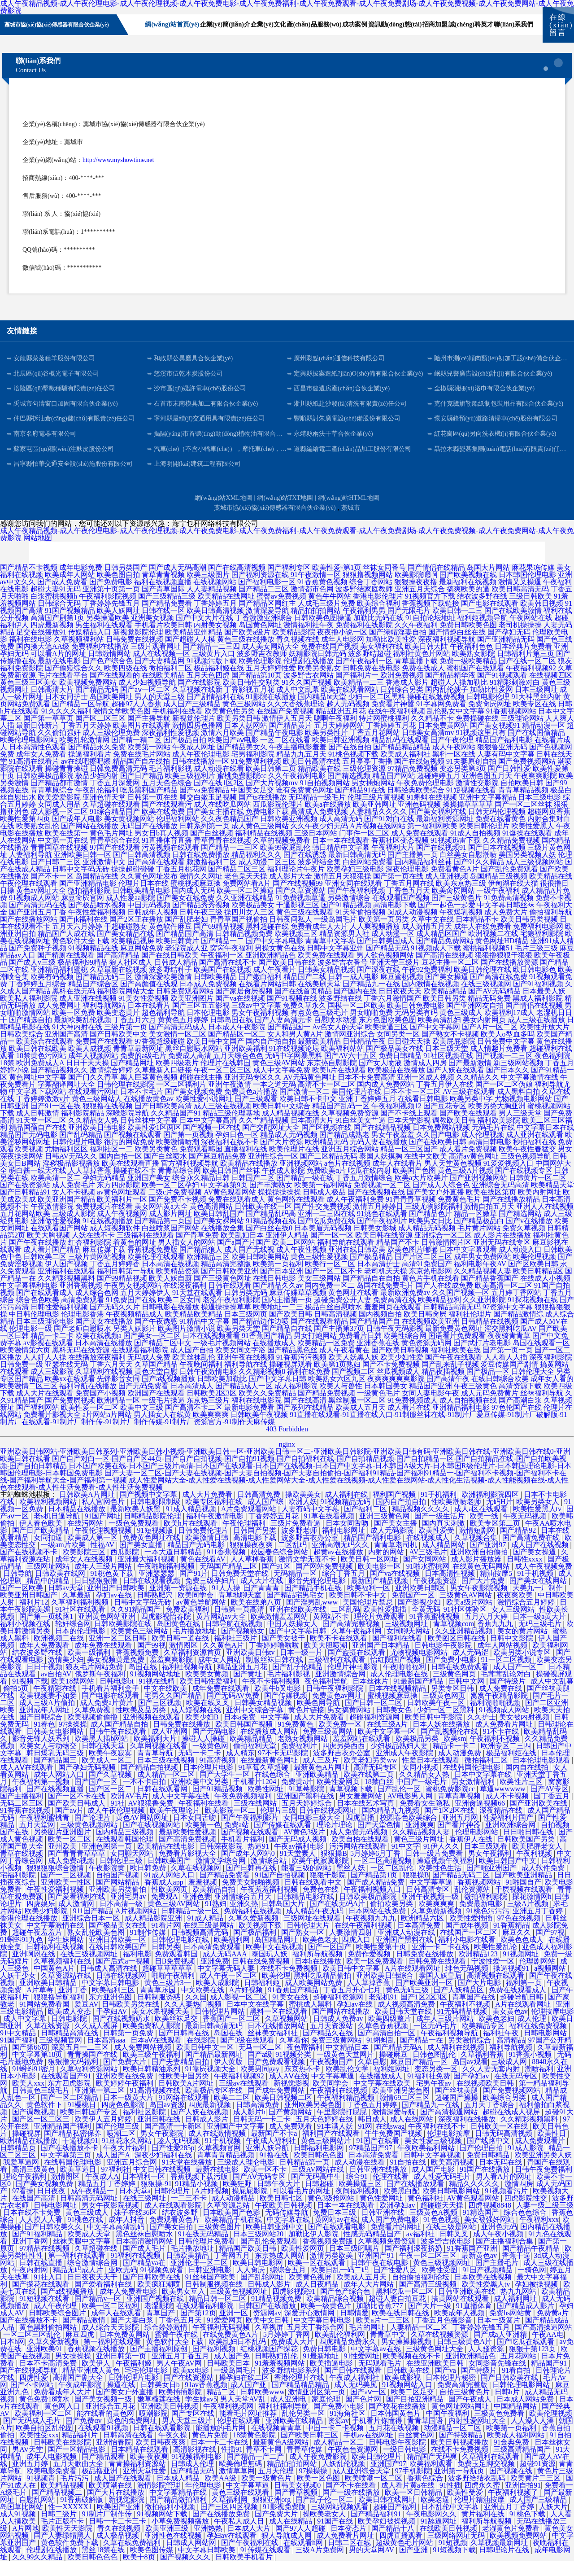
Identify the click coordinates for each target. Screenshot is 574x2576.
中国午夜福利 (448, 2428)
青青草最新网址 (138, 1063)
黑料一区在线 (453, 769)
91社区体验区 (466, 1624)
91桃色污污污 (487, 1926)
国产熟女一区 (303, 1947)
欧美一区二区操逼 (245, 906)
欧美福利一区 (369, 1603)
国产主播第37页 (339, 1343)
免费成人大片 (293, 2357)
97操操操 (72, 1739)
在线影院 (202, 2055)
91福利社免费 (428, 2091)
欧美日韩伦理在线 (482, 984)
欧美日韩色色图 (319, 2170)
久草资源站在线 (67, 1990)
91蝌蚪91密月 (34, 2084)
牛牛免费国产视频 (394, 2148)
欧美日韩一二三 (457, 626)
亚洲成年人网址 (45, 1725)
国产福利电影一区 (267, 597)
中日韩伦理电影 (34, 1329)
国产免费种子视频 (37, 963)
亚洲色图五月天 (487, 791)
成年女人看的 (552, 1394)
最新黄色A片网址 (322, 1782)
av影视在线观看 (48, 1358)
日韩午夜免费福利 (543, 2184)
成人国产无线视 (249, 1264)
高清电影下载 (394, 920)
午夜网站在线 (530, 633)
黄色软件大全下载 (80, 956)
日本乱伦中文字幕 (450, 2522)
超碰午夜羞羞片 (38, 1947)
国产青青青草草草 (77, 1868)
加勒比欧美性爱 (391, 654)
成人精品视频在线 (290, 1128)
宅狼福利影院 (541, 949)
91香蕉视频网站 (511, 726)
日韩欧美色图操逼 (323, 633)
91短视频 (453, 2558)
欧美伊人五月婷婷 (104, 2134)
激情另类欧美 (332, 2270)
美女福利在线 (381, 661)
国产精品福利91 (377, 2529)
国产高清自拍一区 (387, 2048)
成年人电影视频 (52, 2471)
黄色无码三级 (408, 2005)
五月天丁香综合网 (316, 2342)
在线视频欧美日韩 (486, 2098)
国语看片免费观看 (457, 1351)
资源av (338, 2436)
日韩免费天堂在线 (240, 1588)
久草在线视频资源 (440, 2349)
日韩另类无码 (245, 1308)
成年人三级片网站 (104, 1581)
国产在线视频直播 (56, 1804)
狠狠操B (334, 1868)
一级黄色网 (211, 1761)
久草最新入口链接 (163, 1085)
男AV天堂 (28, 2464)
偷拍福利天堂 (255, 1761)
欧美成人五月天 (360, 1422)
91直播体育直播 (167, 855)
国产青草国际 (163, 604)
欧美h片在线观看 (339, 1085)
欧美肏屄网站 (453, 906)
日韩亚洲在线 (383, 2227)
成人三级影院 (52, 1387)
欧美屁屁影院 (453, 1056)
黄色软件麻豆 (170, 941)
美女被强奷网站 (490, 2235)
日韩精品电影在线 (306, 1912)
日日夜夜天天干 (93, 2292)
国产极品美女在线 (394, 1063)
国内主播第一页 (287, 1315)
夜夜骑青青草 (509, 1351)
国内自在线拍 (527, 1782)
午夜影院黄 (107, 1883)
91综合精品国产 (115, 827)
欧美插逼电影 (332, 2378)
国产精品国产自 (375, 1336)
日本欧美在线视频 (483, 2292)
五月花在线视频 (395, 2443)
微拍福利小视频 (171, 2522)
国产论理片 (93, 1833)
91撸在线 (275, 2170)
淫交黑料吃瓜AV (510, 1343)
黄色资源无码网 (426, 1358)
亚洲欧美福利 (245, 1063)
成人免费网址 (59, 1020)
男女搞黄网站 (349, 1725)
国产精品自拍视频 (150, 1782)
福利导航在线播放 (88, 1401)
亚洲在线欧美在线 (298, 1624)
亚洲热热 (209, 2543)
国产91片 (193, 1588)
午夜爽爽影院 (535, 791)
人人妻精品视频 (212, 604)
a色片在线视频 (347, 1178)
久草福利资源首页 (193, 1667)
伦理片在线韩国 (225, 1078)
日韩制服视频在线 (214, 2299)
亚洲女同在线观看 (353, 898)
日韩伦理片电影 (77, 1157)
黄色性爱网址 (382, 2213)
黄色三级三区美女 (28, 697)
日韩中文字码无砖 (80, 884)
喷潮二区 (122, 2148)
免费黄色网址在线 (152, 1553)
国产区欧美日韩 (533, 1279)
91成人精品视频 (192, 1524)
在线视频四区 (550, 690)
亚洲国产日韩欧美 (116, 1603)
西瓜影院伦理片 (278, 819)
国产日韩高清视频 (141, 870)
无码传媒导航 (287, 2227)
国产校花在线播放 (398, 2421)
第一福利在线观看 (77, 2270)
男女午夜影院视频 (479, 1603)
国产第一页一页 (508, 1365)
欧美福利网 (233, 1955)
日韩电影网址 (56, 2220)
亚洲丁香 (73, 2005)
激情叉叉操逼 (519, 597)
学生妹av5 (201, 2414)
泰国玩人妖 (270, 1969)
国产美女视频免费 (193, 1107)
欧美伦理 (276, 1990)
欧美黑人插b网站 (102, 1754)
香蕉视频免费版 (152, 1264)
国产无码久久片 (115, 1322)
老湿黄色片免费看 (511, 2543)
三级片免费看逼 (296, 1538)
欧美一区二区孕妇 (170, 1200)
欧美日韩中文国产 (215, 1056)
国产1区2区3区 (424, 2012)
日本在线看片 (148, 1020)
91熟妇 (215, 1919)
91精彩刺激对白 (515, 697)
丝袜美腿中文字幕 (82, 2256)
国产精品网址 (132, 1078)
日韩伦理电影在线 (181, 1955)
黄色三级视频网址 (442, 2278)
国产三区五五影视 (201, 1020)
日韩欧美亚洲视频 (288, 834)
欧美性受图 (440, 2285)
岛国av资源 (167, 2120)
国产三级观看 (256, 1114)
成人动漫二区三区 (267, 877)
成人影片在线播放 (502, 1250)
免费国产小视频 (100, 1408)
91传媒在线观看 (266, 2565)
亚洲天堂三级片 (395, 977)
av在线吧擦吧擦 (86, 776)
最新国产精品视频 (380, 1596)
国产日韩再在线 (252, 1883)
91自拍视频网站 (325, 798)
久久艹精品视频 (264, 1135)
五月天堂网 (38, 1840)
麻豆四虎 (80, 2349)
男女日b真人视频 (161, 848)
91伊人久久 (442, 1861)
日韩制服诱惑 (159, 2012)
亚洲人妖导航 (268, 2163)
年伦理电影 (204, 2500)
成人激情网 (77, 1919)
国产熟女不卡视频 (450, 1049)
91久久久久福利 (66, 726)
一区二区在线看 (285, 755)
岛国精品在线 (96, 891)
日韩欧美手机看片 (244, 2572)
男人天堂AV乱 (243, 2414)
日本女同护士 (66, 712)
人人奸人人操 (44, 1372)
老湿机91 (383, 2012)
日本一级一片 (302, 1667)
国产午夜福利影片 (250, 1833)
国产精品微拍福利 (179, 2515)
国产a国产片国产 (243, 1257)
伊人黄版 (229, 2077)
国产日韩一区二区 (374, 1718)
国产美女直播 (141, 1560)
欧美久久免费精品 (267, 1408)
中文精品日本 (348, 2062)
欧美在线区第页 (491, 1207)
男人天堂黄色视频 (453, 1178)
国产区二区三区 (100, 733)
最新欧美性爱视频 (188, 1847)
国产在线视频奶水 (122, 2034)
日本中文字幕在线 (483, 1789)
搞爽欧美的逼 (468, 604)
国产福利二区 (366, 1524)
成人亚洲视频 (446, 891)
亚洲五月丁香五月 (181, 2371)
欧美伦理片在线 (294, 1164)
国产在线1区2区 (219, 798)
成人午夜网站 (453, 762)
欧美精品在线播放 (249, 1178)
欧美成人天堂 (89, 2249)
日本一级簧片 (499, 2335)
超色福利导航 (163, 1028)
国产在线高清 (304, 1415)
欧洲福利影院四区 (491, 1509)
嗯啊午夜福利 (335, 733)
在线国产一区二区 (469, 1947)
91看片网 (166, 1940)
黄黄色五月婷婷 (183, 1035)
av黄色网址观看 (122, 1207)
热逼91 (259, 1861)
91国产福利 (18, 2055)
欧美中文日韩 (268, 2335)
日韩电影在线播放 (170, 1322)
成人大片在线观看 (45, 1408)
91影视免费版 (285, 2522)
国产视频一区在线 (211, 1142)
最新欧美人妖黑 (136, 1524)
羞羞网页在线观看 (393, 1322)
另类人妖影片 (134, 1343)
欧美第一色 (203, 1840)
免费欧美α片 (326, 1186)
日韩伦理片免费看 (207, 2256)
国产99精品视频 (122, 1293)
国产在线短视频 (419, 776)
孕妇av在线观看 (232, 2550)
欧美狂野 (238, 2199)
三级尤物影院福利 (433, 1221)
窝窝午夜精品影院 (500, 1710)
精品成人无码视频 (288, 1150)
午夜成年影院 (80, 2400)
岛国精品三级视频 (498, 891)
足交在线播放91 (41, 647)
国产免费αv (84, 2436)
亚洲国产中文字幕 (236, 2141)
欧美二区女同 (179, 1315)
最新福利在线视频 (467, 597)
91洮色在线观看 (382, 1229)
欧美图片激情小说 (186, 1343)
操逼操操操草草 (226, 1322)
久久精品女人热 (93, 1135)
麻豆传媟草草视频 (297, 1308)
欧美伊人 (97, 2378)
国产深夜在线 (378, 984)
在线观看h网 (304, 2558)
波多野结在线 (340, 1013)
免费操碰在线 (477, 733)
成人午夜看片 (274, 984)
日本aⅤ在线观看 (156, 2055)
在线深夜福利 (184, 1300)
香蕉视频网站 (479, 1897)
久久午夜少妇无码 (319, 841)
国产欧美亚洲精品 (524, 1890)
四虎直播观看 (401, 2550)
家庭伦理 (327, 2414)
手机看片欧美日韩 (163, 640)
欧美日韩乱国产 (219, 1229)
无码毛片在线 (493, 1142)
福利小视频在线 (26, 1639)
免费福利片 (300, 1761)
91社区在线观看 (81, 1624)
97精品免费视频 (412, 783)
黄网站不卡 (332, 1632)
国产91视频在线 (292, 1013)
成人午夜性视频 (301, 1264)
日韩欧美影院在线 (123, 1639)
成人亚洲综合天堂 (362, 2486)
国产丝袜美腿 (457, 2105)
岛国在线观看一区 (541, 1358)
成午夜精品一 (93, 2206)
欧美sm (455, 1754)
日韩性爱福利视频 (59, 1322)
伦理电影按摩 (449, 2148)
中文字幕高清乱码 (116, 2242)
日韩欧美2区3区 (212, 1408)
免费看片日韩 (360, 1351)
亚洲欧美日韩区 (421, 1603)
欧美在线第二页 (370, 1789)
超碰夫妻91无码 (55, 604)
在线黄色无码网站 (482, 1581)
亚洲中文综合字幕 (255, 1725)
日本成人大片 (249, 2543)
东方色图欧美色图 (387, 1035)
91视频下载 (30, 1696)
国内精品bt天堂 (322, 712)
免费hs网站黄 (511, 2328)
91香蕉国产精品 (267, 1351)
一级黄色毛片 (378, 1408)
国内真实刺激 (444, 1538)
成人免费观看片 (541, 2156)
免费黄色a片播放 (251, 1107)
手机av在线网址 (369, 2450)
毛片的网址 (368, 2342)
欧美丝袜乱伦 (193, 1372)
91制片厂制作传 (108, 2529)
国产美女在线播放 (104, 1336)
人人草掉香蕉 (89, 1186)
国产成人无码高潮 (177, 582)
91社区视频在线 (448, 1071)
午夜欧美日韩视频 (284, 2220)
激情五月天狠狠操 (342, 891)
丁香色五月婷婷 (373, 2120)
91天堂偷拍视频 (360, 927)
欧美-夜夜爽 (149, 2471)
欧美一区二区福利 (111, 2321)
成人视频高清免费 (407, 2019)
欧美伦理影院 (260, 676)
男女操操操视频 (407, 2357)
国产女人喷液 (380, 1078)
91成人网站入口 (170, 1890)
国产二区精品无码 (328, 1171)
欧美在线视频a (98, 1351)
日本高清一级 (122, 1919)
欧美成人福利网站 (516, 2450)
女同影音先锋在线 (498, 2378)
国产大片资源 (281, 1157)
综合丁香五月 (344, 1588)
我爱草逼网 (22, 2177)
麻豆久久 (517, 1947)
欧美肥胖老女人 (538, 1861)
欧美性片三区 (522, 1797)
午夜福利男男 (364, 626)
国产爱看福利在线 (77, 1912)
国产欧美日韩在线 (287, 977)
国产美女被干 (284, 1653)
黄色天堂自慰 (156, 1387)
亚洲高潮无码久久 (341, 1560)
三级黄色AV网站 (466, 1610)
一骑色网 (531, 2285)
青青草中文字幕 (330, 956)
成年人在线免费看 (482, 941)
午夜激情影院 (52, 1221)
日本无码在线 (501, 2177)
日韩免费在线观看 (438, 1976)
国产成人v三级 (32, 977)
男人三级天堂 (520, 1128)
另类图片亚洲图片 (63, 1847)
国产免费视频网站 (527, 776)
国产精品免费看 (167, 618)
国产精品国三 (56, 1775)
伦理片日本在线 (143, 898)
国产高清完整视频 (352, 1639)
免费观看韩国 (200, 1164)
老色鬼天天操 (245, 891)
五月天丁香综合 (490, 2120)
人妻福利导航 (30, 870)
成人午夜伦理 (56, 2321)
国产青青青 (262, 1603)
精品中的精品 (48, 1596)
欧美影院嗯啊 (416, 590)
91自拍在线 (409, 2177)
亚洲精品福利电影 (461, 1422)
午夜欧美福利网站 (427, 2163)
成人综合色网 (96, 1308)
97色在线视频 (519, 1933)
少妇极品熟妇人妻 (400, 1761)
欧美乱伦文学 (348, 2084)
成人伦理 (532, 2034)
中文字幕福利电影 (28, 1300)
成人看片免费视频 (468, 1164)
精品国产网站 (393, 791)
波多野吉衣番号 (342, 977)
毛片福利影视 (170, 783)
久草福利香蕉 (483, 2069)
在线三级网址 (145, 2213)
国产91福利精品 (38, 2249)
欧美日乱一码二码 (340, 2285)
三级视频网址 (407, 1639)
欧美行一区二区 (330, 1279)
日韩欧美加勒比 (222, 1394)
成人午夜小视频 (499, 2249)
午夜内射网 (31, 2285)
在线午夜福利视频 (396, 726)
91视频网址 (521, 1969)
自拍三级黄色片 (465, 2407)
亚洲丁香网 (31, 2256)
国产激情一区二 (304, 1107)
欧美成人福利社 (405, 769)
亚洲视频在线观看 (152, 1732)
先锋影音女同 (118, 1394)
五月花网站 (519, 2371)
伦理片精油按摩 (480, 2515)
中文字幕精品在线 (179, 2507)
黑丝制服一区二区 (357, 1415)
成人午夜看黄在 (344, 1365)
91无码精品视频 (463, 2026)
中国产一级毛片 (422, 1797)
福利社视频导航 (188, 1682)
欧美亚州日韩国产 (29, 1610)
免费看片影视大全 (52, 1430)
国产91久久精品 (479, 877)
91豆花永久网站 (127, 2156)
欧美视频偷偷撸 (93, 1732)
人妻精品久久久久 (378, 827)
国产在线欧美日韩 (437, 1157)
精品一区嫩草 (475, 1229)
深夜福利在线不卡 (229, 1157)
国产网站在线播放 (89, 841)
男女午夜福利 (490, 1868)
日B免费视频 (176, 1976)
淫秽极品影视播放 (71, 1178)
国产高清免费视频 (188, 1854)
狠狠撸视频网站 (368, 590)
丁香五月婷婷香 (115, 1279)
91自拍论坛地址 (430, 633)
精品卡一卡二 (455, 1761)
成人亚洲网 (170, 1746)
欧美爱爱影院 (59, 812)
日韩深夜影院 (222, 1861)
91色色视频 (442, 2235)
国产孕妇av (472, 2091)
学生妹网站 (67, 1955)
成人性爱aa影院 (130, 913)
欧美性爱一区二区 (89, 1422)
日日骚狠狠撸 (96, 1596)
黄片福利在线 (483, 2529)
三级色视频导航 (525, 1171)
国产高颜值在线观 (149, 999)
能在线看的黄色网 (106, 2428)
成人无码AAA (225, 1969)
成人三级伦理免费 (111, 748)
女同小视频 (421, 1782)
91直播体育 (475, 2321)
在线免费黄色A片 (231, 2349)
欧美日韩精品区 (538, 1286)
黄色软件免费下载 (70, 2558)
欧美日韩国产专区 (89, 2127)
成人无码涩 (471, 1667)
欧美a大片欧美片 (421, 1193)
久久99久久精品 (38, 2572)
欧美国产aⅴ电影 (233, 755)
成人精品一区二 (339, 2457)
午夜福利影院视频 (107, 611)
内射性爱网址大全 (478, 2436)
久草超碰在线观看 (111, 819)
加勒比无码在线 (378, 633)
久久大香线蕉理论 (296, 719)
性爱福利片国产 (509, 1833)
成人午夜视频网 (122, 1229)
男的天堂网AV (372, 2565)
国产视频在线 (511, 2486)
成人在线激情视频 (218, 2148)
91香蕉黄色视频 (322, 597)
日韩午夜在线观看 (118, 1746)
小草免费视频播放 (181, 2536)
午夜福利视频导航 (450, 2048)
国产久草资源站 (301, 906)
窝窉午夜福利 (231, 963)
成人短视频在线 (197, 1725)
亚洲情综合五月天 (244, 1912)
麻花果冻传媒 (533, 582)
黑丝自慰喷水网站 (193, 1063)
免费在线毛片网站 (141, 769)
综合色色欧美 (37, 1315)
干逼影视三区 (297, 920)
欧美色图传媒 (152, 2565)
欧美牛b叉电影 (278, 1703)
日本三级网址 (536, 705)
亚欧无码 (123, 2285)
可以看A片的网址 (58, 669)
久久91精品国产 (136, 1624)
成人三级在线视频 (222, 1121)
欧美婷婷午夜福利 (125, 2098)
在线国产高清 (34, 2213)
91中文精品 (19, 2048)
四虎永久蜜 (483, 2500)
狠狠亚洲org (272, 2515)
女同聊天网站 (409, 1646)
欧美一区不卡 (266, 2184)
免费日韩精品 (400, 1071)
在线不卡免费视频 (289, 1983)
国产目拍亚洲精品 (415, 2414)
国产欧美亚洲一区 (425, 1998)
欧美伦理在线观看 (156, 1272)
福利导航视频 (511, 2062)
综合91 (358, 2192)
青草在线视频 (22, 1868)
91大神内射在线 (77, 1042)
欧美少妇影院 (47, 1926)
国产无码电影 (214, 1746)
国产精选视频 (348, 791)
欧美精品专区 (483, 2041)
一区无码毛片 (435, 2041)
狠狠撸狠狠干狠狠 (503, 970)
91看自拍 (517, 2385)
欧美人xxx (28, 2098)
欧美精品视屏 (132, 956)
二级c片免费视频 (175, 1207)
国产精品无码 (387, 963)
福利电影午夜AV (480, 1279)
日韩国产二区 (252, 1193)
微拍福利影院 (89, 906)
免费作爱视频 (370, 1969)
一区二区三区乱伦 (32, 2349)
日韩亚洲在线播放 (379, 2184)
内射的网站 (387, 1567)
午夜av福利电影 (300, 1861)
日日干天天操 (87, 1078)
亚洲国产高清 (66, 1049)
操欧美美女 (303, 1509)
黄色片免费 (211, 2450)
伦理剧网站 (538, 1976)
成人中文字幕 (25, 2034)
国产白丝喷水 (165, 1171)
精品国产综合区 (93, 999)
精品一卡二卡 (52, 1351)
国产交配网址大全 (271, 1142)
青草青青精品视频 (226, 2170)
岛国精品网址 (277, 1955)
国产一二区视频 (67, 1890)
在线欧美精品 (163, 690)
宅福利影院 (19, 1890)
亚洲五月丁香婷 (539, 1926)
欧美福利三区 (114, 2005)
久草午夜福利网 (357, 1646)
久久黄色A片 (224, 1660)
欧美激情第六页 (25, 1365)
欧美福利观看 (431, 2479)
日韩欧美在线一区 (263, 1221)
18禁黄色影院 (255, 2450)
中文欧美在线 (203, 2005)
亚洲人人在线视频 (545, 1221)
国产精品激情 (84, 2335)
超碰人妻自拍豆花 (398, 2314)
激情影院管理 (159, 2500)
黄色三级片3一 (168, 1998)
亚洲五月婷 (31, 2479)
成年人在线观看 (117, 2328)
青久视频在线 (297, 654)
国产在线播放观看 (416, 2199)
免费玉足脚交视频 (487, 2479)
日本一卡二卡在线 (220, 2457)
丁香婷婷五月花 (391, 740)
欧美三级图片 (208, 590)
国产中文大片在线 (204, 633)
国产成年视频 (467, 1940)
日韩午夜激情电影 (208, 1387)
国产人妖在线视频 (200, 2127)
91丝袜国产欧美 (211, 2292)
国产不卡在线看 (352, 2500)
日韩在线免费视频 (261, 1976)
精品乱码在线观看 (400, 755)
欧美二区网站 (293, 1257)
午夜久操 (173, 2450)
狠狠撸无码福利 (74, 2077)
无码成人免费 (148, 1372)
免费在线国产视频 (329, 661)
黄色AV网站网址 (143, 1833)
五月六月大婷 (487, 1632)
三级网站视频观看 (340, 2522)
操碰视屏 (26, 2148)
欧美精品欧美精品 (193, 1329)
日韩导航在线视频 (234, 1639)
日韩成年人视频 (152, 927)
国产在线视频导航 (29, 2385)
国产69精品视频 (219, 941)
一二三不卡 (190, 2213)
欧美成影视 (403, 2393)
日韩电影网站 (546, 2048)
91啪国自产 (523, 1897)
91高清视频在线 (156, 2105)
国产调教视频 (34, 2127)
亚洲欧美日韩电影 (97, 1142)
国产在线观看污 (167, 819)
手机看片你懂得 (378, 2436)
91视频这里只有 (481, 748)
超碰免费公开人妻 (342, 1315)
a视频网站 (551, 1983)
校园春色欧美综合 (409, 1833)
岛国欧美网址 (111, 712)
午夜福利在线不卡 (437, 2141)
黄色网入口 (63, 2421)
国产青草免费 (197, 1250)
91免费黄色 (296, 1739)
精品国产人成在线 (66, 949)
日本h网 (12, 2357)
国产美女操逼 (446, 992)
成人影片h (249, 2127)
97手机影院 (413, 2486)
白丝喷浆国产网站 (170, 1243)
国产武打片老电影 (482, 1358)
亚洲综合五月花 (111, 2421)
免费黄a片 (297, 1797)
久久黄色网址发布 (149, 891)
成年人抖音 (127, 2235)
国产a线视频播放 (168, 1394)
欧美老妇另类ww (371, 1775)
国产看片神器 (459, 1840)
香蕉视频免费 (138, 1667)
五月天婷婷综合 (308, 1818)
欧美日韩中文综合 (281, 1121)
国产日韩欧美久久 (54, 2242)
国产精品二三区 (264, 604)
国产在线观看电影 (337, 2242)
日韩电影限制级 (156, 1517)
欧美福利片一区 (122, 1214)
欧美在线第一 (66, 848)
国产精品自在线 (287, 1343)
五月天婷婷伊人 (145, 1308)
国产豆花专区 (444, 1121)
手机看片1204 (255, 1797)
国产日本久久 (507, 1085)
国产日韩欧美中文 (118, 1049)
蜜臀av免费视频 (281, 611)
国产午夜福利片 (382, 1236)
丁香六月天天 (111, 1379)
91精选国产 (481, 2227)
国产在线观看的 (115, 690)
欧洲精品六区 (423, 1933)
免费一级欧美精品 (468, 676)
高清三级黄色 (34, 2184)
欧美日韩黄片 (177, 956)
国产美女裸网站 (219, 1236)
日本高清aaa (107, 2055)
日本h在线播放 (319, 1976)
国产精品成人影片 (526, 2321)
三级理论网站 (522, 733)
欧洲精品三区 (208, 1272)
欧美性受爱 (466, 2507)
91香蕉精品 (511, 1940)
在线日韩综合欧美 (500, 1394)
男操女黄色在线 (280, 963)
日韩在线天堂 (104, 1761)
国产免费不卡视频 (177, 1214)
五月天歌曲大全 (79, 2479)
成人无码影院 (392, 1545)
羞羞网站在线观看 (362, 1754)
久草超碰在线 (96, 2263)
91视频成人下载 (436, 963)
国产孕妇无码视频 (87, 1782)
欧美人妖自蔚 (170, 1293)
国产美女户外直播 (435, 1207)
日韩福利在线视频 (56, 1962)
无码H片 (499, 1517)
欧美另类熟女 (319, 683)
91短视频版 (156, 1545)
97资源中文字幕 (508, 1322)
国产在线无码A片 (338, 1919)
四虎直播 (361, 1833)
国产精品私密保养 (73, 2148)
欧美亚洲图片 (191, 1013)
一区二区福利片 (181, 1099)
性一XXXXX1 (71, 2522)
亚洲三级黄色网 (385, 1531)
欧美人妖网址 (118, 626)
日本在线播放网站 (277, 2041)
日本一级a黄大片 (540, 1632)
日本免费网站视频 (441, 1142)
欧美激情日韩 (207, 1553)
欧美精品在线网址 (226, 611)
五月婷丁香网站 (516, 1308)
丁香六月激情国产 (392, 1013)
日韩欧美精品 (215, 992)
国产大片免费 (483, 1596)
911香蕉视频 (227, 1567)
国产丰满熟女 (270, 1200)
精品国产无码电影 (28, 1150)
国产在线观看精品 (319, 1336)
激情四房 (518, 2199)
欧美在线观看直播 (130, 1178)
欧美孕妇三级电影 (355, 884)
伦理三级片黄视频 (376, 812)
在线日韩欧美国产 (118, 1962)
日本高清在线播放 (103, 1358)
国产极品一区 (487, 1387)
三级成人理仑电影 (246, 2177)
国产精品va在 (145, 2278)
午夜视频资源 (435, 1596)
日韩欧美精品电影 (141, 906)
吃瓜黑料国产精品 (149, 805)
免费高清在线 (394, 1315)
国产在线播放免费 (222, 2529)
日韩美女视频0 (298, 2500)
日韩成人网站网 (192, 2558)
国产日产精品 (141, 791)
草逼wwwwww (503, 1804)
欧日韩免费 (149, 1883)
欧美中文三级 (141, 1422)
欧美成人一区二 (108, 1775)
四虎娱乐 (40, 1919)
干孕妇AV (112, 2026)
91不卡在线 (502, 1746)
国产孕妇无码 (509, 647)
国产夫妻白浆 (132, 2335)
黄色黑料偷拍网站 (48, 2342)
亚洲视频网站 (300, 1178)
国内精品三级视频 (125, 1847)
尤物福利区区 (66, 1164)
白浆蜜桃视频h (53, 611)
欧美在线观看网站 (349, 705)
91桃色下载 (528, 2529)
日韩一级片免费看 (435, 1868)
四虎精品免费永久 (348, 2357)
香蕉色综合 (426, 2493)
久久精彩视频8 (262, 1387)
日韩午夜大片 (279, 2199)
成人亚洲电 (289, 2414)
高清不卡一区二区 (326, 1099)
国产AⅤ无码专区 (260, 2192)
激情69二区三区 (405, 2113)
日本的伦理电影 (81, 1646)
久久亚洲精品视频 (464, 1646)
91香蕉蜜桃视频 (435, 1632)
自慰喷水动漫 (335, 1035)
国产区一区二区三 (41, 2134)
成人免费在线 (501, 1703)
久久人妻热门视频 (193, 2019)
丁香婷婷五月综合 (37, 999)
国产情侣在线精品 (436, 582)
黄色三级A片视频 (465, 1186)
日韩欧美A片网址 (88, 1509)
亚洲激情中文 (104, 877)
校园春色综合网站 (280, 1567)
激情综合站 (269, 1876)
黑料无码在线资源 (80, 1365)
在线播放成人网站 (270, 1746)
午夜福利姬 (134, 2378)
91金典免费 (512, 2457)
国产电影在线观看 (489, 618)
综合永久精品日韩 (201, 1193)
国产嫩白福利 (260, 992)
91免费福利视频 (256, 776)
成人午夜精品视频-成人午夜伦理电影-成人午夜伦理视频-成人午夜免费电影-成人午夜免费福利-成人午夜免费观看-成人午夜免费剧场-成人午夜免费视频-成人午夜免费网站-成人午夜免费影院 (287, 549)
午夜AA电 (548, 2349)
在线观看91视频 (104, 2443)
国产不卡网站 (32, 2400)
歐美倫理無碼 (241, 2479)
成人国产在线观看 (123, 2493)
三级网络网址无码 (457, 2550)
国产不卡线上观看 (409, 1128)
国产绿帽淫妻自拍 (397, 647)
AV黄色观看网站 (230, 1207)
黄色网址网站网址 (461, 2421)
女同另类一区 (398, 1049)
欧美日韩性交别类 (251, 697)
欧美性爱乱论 (496, 1962)
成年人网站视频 (503, 1660)
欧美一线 (485, 1531)
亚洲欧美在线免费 (125, 2091)
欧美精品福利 (439, 1315)
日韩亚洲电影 (210, 2285)
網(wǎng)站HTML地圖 (348, 513)
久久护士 (481, 1732)
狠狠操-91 (156, 2199)
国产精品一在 (422, 2055)
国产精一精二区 (136, 755)
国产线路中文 (489, 2156)
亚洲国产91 (377, 2270)
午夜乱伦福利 (96, 805)
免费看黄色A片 (454, 884)
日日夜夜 (52, 2206)
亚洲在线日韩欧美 (357, 1264)
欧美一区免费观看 (375, 1976)
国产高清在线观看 (156, 877)
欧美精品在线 (550, 891)
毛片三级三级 (536, 963)
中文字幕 (276, 1732)
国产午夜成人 (470, 2414)
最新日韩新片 (37, 740)
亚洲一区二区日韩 (118, 1653)
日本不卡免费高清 (366, 1092)
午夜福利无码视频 (222, 2342)
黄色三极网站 (243, 719)
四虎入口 (357, 1955)
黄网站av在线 (336, 2235)
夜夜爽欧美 (516, 1610)
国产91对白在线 (389, 834)
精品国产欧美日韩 (248, 2263)
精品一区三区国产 (409, 1164)
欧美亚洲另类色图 (401, 2105)
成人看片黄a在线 (408, 2500)
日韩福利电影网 (320, 2163)
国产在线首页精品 (303, 1006)
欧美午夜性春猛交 (527, 1164)
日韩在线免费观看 (460, 1682)
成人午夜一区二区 (229, 1990)
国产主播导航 (148, 733)
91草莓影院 (307, 1804)
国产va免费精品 (204, 805)
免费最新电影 (481, 1919)
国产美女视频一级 (104, 2414)
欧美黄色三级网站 (140, 1646)
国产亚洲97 (489, 1560)
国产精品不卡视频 (28, 582)
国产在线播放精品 (511, 1214)
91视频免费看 (162, 2285)
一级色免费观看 (135, 1538)
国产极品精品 (371, 1272)
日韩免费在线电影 (371, 683)
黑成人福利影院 (538, 1013)
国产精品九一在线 (371, 999)
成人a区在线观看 (481, 1524)
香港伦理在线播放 (29, 1933)
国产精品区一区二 (236, 1049)
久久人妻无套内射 (492, 2084)
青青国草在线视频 (59, 862)
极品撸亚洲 (100, 2486)
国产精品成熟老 (344, 1150)
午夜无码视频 (525, 1531)
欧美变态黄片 (118, 1028)
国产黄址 (248, 1689)
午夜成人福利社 (272, 2156)
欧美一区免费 (73, 1028)
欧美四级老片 (177, 1078)
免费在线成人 (423, 683)
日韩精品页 (19, 2163)
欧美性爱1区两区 (154, 1142)
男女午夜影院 (162, 2148)
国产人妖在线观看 (455, 1085)
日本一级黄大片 (129, 2113)
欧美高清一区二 (55, 1193)
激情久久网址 (200, 891)
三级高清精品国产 (522, 2464)
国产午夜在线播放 (37, 1257)
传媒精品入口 (89, 647)
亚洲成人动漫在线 (407, 1947)
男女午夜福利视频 (260, 1028)
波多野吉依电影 (447, 2256)
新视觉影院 (127, 2515)
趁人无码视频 (348, 719)
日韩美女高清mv (428, 748)
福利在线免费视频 (539, 2041)
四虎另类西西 (344, 1761)
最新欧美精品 (319, 1056)
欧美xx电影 (192, 2385)
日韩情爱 (354, 2328)
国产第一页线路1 (47, 1632)
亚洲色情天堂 (104, 812)
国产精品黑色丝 (292, 1365)
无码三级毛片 (540, 1639)
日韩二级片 (59, 2529)
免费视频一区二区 (382, 1200)
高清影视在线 (195, 2464)
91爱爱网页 (225, 2335)
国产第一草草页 (48, 733)
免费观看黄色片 (175, 2235)
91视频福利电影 (197, 2471)
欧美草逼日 (79, 2184)
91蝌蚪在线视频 (432, 812)
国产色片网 (364, 2414)
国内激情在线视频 (430, 999)
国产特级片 (508, 1696)
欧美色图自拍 (118, 590)
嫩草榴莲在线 (159, 2414)
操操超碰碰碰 (132, 884)
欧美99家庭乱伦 (285, 862)
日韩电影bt (117, 1696)
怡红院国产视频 (396, 1675)
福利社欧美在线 (455, 1365)
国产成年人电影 (77, 834)
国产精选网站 (520, 1229)
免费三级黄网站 (329, 1746)
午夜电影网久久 (432, 2529)
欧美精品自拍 (214, 1904)
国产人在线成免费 (444, 1300)
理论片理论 (335, 1840)
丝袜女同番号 (384, 582)
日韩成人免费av (339, 2034)
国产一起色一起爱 (446, 920)
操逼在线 (122, 2400)
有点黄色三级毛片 (319, 1028)
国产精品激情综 (518, 1329)
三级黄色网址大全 (435, 2364)
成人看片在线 (408, 1422)
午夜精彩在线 (55, 1703)
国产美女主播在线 (215, 827)
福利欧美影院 (498, 1135)
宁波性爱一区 (493, 1976)
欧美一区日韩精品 (414, 2507)
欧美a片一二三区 (383, 2335)
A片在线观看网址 (413, 1983)
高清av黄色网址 (474, 1171)
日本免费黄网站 (443, 740)
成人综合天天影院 (111, 2342)
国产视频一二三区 (504, 1071)
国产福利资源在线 (260, 590)
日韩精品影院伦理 (153, 1531)
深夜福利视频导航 (446, 654)
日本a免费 (240, 1732)
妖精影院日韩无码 (317, 669)
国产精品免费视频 (326, 1408)
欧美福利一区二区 (44, 2428)
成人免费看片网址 (505, 1739)
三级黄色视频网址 (239, 2306)
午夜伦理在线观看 (28, 898)
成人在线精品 (291, 2536)
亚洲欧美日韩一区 (82, 870)
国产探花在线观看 (41, 2299)
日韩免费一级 (21, 1379)
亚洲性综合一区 (273, 1171)
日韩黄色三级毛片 (41, 2105)
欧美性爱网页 (339, 1797)
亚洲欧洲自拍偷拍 (479, 1567)
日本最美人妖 (543, 1006)
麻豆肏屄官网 (82, 913)
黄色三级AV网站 (278, 1078)
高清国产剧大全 (79, 2393)
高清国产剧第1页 (57, 633)
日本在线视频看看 (211, 1351)
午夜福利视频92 (531, 683)
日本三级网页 (245, 1329)
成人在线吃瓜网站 (222, 819)
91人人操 (226, 1603)
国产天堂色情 (379, 1840)
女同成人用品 (59, 819)
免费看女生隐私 (426, 1818)
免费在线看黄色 (500, 834)
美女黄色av (510, 2026)
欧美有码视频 (52, 992)
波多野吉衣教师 (262, 669)
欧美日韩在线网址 (387, 2515)
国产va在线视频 (240, 1013)
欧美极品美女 (252, 920)
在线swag (390, 2141)
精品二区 (222, 2407)
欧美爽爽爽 (211, 1430)
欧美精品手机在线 (234, 2235)
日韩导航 (17, 1588)
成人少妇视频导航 (147, 697)
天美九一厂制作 (539, 1603)
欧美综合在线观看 (45, 1056)
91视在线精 (157, 1696)
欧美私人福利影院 (28, 1013)
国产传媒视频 (286, 1710)
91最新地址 (321, 2371)
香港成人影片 (407, 697)
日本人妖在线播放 (442, 1739)
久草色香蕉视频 (384, 2041)
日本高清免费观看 (213, 1962)
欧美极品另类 (418, 1754)
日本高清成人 (191, 1401)
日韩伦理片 (172, 2206)
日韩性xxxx (525, 1574)
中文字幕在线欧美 (383, 2098)
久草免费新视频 (437, 1926)
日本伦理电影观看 (542, 1775)
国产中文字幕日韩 (277, 1394)
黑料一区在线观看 (279, 2026)
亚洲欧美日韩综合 (385, 1990)
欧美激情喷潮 (177, 1157)
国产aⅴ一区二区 (145, 705)
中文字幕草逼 (431, 1897)
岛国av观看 (470, 2077)
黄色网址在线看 (353, 1308)
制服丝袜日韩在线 (275, 1675)
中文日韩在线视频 (162, 2184)
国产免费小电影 (452, 1675)
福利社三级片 (236, 1653)
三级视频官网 (61, 2055)
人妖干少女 (19, 1990)
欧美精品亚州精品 (193, 647)
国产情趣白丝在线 (457, 647)
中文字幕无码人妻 (227, 1983)
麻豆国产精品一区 (419, 2077)
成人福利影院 (295, 1401)
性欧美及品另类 (142, 1725)
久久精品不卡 (432, 733)
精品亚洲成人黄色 (92, 2385)
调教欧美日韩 (453, 1135)
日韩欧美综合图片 (58, 2328)
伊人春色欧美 (41, 1538)
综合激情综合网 (93, 2278)
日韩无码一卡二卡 (262, 2134)
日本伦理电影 (208, 1028)
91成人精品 (206, 1933)
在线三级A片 (388, 1739)
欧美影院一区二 (231, 1825)
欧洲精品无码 (326, 1157)
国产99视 (151, 1660)
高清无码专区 (376, 1782)
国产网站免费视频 (325, 1581)
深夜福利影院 (550, 1372)
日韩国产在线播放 (268, 2321)
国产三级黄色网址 (222, 1293)
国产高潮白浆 (520, 1415)
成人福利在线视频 (456, 2062)
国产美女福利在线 (437, 827)
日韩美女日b (161, 2400)
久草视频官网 (220, 2163)
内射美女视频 (215, 640)
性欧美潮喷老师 (457, 1517)
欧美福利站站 (342, 1063)
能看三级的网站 (307, 1883)
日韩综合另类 (401, 705)
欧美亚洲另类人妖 (543, 2170)
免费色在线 (321, 1904)
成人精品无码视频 (427, 1243)
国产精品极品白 (479, 1236)
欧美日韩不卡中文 (308, 1114)
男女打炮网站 (315, 1351)
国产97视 (550, 1947)
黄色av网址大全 (41, 906)
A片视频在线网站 (377, 841)
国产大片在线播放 (116, 2507)
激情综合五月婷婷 (527, 1617)
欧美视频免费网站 (88, 697)
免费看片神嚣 (392, 719)
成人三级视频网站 (534, 877)
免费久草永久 (304, 1020)
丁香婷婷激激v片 (43, 1114)
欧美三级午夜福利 (152, 2069)
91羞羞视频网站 (281, 2378)
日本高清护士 (378, 1279)
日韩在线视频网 (122, 1990)
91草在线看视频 (330, 1531)
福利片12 (33, 1617)
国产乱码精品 (80, 1150)
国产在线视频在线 (376, 1207)
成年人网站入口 (60, 1789)
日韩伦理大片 (309, 1940)
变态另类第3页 (462, 783)
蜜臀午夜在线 (177, 2349)
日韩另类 (166, 1962)
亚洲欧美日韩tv (251, 1667)
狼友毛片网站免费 (95, 1682)
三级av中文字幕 (256, 1020)
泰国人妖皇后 (441, 1990)
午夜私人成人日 (240, 2536)
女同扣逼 (49, 1553)
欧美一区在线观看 (317, 2278)
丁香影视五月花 (249, 705)
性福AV (103, 1560)
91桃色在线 (86, 2235)
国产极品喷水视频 (97, 920)
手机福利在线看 (177, 726)
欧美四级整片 (390, 2034)
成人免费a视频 (72, 1876)
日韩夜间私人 (290, 934)
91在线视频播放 (108, 1236)
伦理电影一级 (30, 1343)
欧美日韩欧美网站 (260, 1272)
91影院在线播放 (271, 712)
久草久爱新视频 (254, 1933)
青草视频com (453, 1639)
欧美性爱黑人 (532, 841)
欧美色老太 (321, 1955)
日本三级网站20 (259, 2249)
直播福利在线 (245, 1164)
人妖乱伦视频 (344, 2479)
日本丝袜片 (371, 1696)
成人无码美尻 (356, 2400)
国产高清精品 (117, 970)
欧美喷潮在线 (111, 2500)
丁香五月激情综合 (364, 1193)
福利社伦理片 (469, 1329)
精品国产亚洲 (430, 1401)
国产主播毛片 (497, 2278)
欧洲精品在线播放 (29, 2156)
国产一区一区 (331, 1250)
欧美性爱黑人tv (538, 1524)
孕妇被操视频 (537, 2299)
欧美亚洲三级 (167, 2543)
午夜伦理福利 (244, 1538)
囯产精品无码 (96, 705)
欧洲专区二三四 (507, 1761)
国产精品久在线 (329, 2048)
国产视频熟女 (243, 1646)
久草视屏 (269, 2342)
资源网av (267, 2328)
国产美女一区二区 (152, 1351)
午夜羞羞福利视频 (270, 1904)
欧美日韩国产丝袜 (231, 1186)
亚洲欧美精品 (318, 1789)
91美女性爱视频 (143, 1013)
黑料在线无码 (73, 1006)
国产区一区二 (111, 1804)
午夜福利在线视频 (339, 2105)
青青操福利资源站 (138, 2479)
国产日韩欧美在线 (152, 2292)
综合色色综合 (526, 2227)
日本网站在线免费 (378, 1926)
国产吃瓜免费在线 (326, 1236)
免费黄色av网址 (338, 1710)
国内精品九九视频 (391, 1825)
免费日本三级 (335, 2227)
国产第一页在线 (398, 891)
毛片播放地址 (195, 1646)
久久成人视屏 (96, 2041)
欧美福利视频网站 (48, 1517)
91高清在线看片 (34, 776)
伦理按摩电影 (552, 2026)
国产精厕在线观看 (66, 970)
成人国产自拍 (191, 1365)
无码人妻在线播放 (378, 1157)
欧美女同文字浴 (240, 1365)
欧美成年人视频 (460, 2328)
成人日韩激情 (37, 1128)
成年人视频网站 (93, 1071)
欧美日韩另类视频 (529, 934)
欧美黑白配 (401, 2206)
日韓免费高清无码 (118, 783)
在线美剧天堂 (319, 999)
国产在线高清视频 (236, 582)
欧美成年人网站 (70, 590)
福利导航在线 (245, 1379)
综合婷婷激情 (166, 2342)
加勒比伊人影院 (314, 2249)
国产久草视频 (111, 1789)
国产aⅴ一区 (369, 2407)
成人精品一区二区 (166, 1789)
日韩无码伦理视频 (497, 827)
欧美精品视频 (63, 2500)
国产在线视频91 (441, 862)
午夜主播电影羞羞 (297, 762)
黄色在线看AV (203, 1574)
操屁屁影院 (251, 2206)
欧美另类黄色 (156, 1164)
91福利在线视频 (136, 2270)
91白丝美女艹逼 (360, 1135)
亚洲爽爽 (419, 1840)
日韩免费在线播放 (182, 1739)
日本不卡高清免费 (48, 2378)
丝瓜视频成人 (398, 1387)
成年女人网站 (220, 1675)
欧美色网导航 (319, 1718)
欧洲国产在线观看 (156, 1408)
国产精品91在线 (360, 805)
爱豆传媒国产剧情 (509, 1379)
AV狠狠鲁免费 (151, 1818)
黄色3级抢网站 (332, 2213)
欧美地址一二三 (278, 1322)
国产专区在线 (193, 2428)
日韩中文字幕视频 (433, 2170)
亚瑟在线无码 (66, 1379)
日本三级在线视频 (166, 1775)
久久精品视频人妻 (482, 1286)
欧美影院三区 (84, 1567)
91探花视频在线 (533, 1315)
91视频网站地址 (156, 1689)
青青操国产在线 (93, 2069)
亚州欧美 (63, 1861)
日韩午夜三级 (200, 927)
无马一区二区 (261, 2062)
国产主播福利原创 (159, 2364)
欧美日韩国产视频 (244, 1739)
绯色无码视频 (467, 1983)
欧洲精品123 (479, 1969)
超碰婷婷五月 (438, 791)
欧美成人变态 (70, 2026)
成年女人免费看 (41, 769)
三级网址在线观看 (313, 1933)
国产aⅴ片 (69, 1825)
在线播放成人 (274, 1358)
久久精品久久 (477, 1092)
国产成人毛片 (145, 2263)
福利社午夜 (502, 2048)
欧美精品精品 (444, 1006)
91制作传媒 (149, 1947)
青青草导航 (156, 1768)
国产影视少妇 (420, 1617)
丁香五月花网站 (375, 748)
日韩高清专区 (428, 1904)
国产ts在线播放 (263, 812)
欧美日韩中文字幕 (352, 1983)
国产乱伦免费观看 (509, 884)
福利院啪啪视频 (496, 1718)
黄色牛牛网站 (329, 611)
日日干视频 (44, 1682)
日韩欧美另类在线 (131, 2019)
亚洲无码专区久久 (253, 1092)
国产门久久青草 (93, 1092)
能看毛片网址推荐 (248, 2428)
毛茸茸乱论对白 (507, 1689)
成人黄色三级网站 (260, 841)
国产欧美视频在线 (468, 590)
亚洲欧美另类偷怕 (118, 1904)
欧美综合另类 (505, 2113)
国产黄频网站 (291, 2127)
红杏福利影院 (89, 1257)
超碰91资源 (538, 2479)
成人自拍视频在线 (468, 1415)
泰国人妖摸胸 (380, 1171)
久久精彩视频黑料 (66, 1293)
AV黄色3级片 (305, 1847)
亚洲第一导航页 (460, 2486)
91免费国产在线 (131, 1315)
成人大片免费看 (208, 1509)
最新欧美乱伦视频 (82, 1035)
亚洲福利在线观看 (66, 1286)
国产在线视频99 (298, 898)
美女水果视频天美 (161, 2026)
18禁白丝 (379, 1797)
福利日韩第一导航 (125, 1286)
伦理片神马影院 (353, 1682)
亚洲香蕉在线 (378, 1358)
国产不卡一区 (52, 891)
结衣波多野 (181, 2227)
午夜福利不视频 (496, 1754)
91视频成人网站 (34, 913)
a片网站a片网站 (107, 1430)
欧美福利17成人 (509, 1028)
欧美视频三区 (295, 949)
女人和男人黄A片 (295, 1049)
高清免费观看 (82, 1315)
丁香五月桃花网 (181, 884)
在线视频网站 (214, 597)
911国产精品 (92, 1926)
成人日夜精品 (318, 2299)
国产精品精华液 (450, 690)
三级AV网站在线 (318, 2184)
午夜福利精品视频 (346, 2113)
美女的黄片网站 (523, 1646)
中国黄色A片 (55, 1983)
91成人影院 (526, 2163)
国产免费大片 (125, 2077)
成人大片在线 (262, 1596)
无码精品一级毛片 (317, 812)
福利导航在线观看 (345, 1257)
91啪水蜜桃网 (427, 1581)
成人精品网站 (444, 1560)
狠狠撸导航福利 (60, 2012)
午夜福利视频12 (396, 1121)
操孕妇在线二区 (245, 2393)
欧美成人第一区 (93, 1553)
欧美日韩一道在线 (181, 1653)
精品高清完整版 (226, 1279)
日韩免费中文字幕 (506, 1056)
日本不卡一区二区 (412, 1107)
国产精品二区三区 (236, 884)
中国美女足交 (252, 805)
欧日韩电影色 (534, 984)
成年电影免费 (80, 582)
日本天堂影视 (408, 1135)
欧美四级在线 (125, 683)
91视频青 (41, 2493)
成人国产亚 (249, 2400)
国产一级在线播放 (352, 2507)
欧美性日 (552, 2148)
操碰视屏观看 (290, 1379)
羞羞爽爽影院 (172, 1675)
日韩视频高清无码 (200, 1947)
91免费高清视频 (508, 913)
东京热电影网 (430, 1286)
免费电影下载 (267, 827)
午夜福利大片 (392, 862)
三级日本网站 (315, 848)
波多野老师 (300, 1545)
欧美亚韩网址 (374, 819)
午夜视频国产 (332, 2077)
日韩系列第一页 (204, 841)
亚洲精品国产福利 (63, 2141)
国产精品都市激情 (59, 798)
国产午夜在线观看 (454, 1372)
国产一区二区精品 (70, 2113)
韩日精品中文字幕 (341, 862)
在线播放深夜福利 (97, 1372)
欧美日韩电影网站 (452, 2206)
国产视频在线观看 (132, 1150)
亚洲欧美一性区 (67, 1897)
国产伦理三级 (118, 2141)
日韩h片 (508, 2407)
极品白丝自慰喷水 (333, 1322)
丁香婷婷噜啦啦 (275, 1660)
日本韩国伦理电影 (527, 590)
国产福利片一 (356, 690)
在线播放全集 (222, 1243)
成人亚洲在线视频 (88, 1013)
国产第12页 (198, 2328)
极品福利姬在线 (219, 683)
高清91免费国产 (427, 1279)
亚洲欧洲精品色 (270, 970)
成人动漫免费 (460, 1768)
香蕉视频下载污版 (200, 2192)
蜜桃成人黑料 (311, 2019)
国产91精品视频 (346, 920)
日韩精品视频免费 (244, 949)
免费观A (165, 1912)
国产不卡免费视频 (391, 1379)
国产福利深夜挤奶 (414, 2263)
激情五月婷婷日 (378, 1221)
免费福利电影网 (538, 941)
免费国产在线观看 (104, 1056)
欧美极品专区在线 (214, 2105)
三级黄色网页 (455, 1689)
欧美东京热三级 (461, 898)
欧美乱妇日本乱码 (238, 2357)
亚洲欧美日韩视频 (170, 2421)
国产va (446, 2385)
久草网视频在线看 (159, 1761)
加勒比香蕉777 (380, 2321)
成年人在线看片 (397, 1178)
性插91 (232, 2464)
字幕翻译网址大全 (66, 1099)
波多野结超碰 (369, 669)
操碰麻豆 (394, 2069)
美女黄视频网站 (129, 834)
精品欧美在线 (319, 783)
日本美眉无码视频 (323, 1243)
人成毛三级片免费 (326, 618)
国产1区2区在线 (450, 1825)
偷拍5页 (16, 1703)
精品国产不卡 (397, 1257)
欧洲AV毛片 (129, 1811)
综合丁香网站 (370, 597)
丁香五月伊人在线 (445, 1099)
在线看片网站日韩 (267, 999)
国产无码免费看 (143, 1401)
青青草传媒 (305, 2464)
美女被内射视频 (525, 1732)
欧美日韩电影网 (259, 2278)
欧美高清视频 (453, 2177)
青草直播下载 (416, 676)
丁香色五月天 (408, 906)
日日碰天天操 (408, 1056)
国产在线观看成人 (45, 1308)
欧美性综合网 (404, 1351)
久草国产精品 (156, 1379)
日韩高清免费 (259, 1509)
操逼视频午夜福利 (446, 1876)
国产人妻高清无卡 (283, 1035)
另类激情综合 (348, 913)
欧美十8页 (140, 2572)
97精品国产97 (371, 2163)
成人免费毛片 (73, 1200)
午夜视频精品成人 (134, 1329)
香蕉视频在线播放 (96, 2364)
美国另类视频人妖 (527, 870)
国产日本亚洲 (281, 1286)
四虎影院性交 (526, 2213)
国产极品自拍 (184, 755)
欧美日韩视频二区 (284, 2113)
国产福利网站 (37, 1422)
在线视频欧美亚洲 (430, 1336)
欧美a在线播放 (328, 819)
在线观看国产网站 (59, 1243)
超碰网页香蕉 (548, 827)
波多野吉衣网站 (308, 690)
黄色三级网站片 (327, 2156)
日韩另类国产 (125, 582)
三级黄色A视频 (434, 2227)
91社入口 (49, 2292)
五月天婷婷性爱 (271, 683)
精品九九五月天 (301, 769)
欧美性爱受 (437, 1545)
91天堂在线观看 (197, 1308)
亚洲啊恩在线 (34, 1969)
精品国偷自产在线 (37, 1142)
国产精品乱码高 (271, 1229)
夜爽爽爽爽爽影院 (396, 1394)
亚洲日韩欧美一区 (118, 1955)
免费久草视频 (523, 1243)
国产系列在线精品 (305, 1422)
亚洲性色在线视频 (174, 2550)
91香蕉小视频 (531, 2069)
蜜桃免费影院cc (241, 791)
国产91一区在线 (55, 1121)
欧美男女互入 (184, 2306)
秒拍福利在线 (534, 1157)
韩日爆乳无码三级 (56, 1768)
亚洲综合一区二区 (443, 1250)
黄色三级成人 (461, 1028)
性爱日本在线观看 (431, 1775)
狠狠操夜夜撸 (415, 597)
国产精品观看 (104, 2471)
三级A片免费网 (321, 2565)
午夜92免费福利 (427, 984)
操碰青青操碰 (66, 783)
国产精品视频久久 (59, 1085)
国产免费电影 (110, 597)
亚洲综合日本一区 (92, 1933)
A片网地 (25, 2543)
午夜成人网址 (193, 762)
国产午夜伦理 (452, 755)
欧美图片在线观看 (141, 740)
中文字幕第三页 (67, 2170)
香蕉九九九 (496, 1639)
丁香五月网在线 (409, 898)
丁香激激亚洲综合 (263, 633)
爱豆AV (86, 2019)
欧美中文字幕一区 (387, 1746)
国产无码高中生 (317, 2192)
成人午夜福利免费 (355, 1214)
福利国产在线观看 (331, 2148)
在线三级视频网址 (89, 1969)
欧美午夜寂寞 (111, 1768)
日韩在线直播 (41, 2278)
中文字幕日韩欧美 (207, 2565)
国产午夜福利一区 (364, 676)
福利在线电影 (30, 654)
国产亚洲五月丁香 (37, 927)
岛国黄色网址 (260, 640)
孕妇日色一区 (236, 1150)
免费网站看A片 (246, 898)
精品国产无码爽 (433, 2471)
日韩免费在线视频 (134, 654)
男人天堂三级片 (188, 2436)
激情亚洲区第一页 (317, 2407)
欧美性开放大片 (544, 1042)
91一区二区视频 (507, 1675)
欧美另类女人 (538, 1517)
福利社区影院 (145, 2127)
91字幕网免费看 (441, 719)
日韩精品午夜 (364, 1056)
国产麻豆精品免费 (217, 1171)
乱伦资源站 (473, 1904)
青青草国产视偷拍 (238, 934)
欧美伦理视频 (534, 1272)
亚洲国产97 (388, 2479)
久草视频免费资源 (349, 1128)
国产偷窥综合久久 (73, 683)
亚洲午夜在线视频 (245, 1372)
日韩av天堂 (65, 1603)
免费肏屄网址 (489, 719)
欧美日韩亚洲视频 (341, 755)
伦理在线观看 (239, 2436)
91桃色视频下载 (353, 769)
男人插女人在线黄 (162, 1430)
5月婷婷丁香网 (287, 2349)
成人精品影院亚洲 (154, 1933)
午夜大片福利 (125, 2163)
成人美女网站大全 (270, 661)
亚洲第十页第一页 (111, 604)
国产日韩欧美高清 (163, 1121)
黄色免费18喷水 (45, 2414)
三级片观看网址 (155, 661)
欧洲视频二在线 (493, 949)
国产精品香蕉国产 (489, 1293)
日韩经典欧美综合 (415, 805)
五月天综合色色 (238, 1071)
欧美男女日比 (430, 1236)
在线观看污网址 (93, 1107)
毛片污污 (75, 2493)
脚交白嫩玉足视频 (208, 812)
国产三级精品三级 (167, 611)
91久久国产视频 (307, 697)
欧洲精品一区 (118, 1415)
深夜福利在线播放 (467, 2134)
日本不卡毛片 (141, 1107)
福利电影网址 (344, 1545)
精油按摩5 (497, 1588)
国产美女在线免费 (185, 913)
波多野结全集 (319, 877)
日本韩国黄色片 (396, 2428)
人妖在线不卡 (93, 1250)
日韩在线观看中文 (314, 1897)
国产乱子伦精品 (298, 1682)
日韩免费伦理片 (204, 1545)
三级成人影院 (73, 1229)
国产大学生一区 (226, 1789)
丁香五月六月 (134, 1035)
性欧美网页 (170, 1904)
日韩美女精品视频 (326, 984)
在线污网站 (86, 1538)
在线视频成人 (428, 1553)
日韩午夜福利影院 (335, 1703)
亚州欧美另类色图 (314, 2120)
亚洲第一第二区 (100, 2105)
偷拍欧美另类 (392, 1919)
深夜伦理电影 (407, 884)
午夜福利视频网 (229, 2421)
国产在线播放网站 (28, 934)
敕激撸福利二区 (212, 877)
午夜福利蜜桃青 (45, 1833)
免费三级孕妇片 (211, 1596)
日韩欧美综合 (21, 1049)
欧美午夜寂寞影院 (321, 1876)
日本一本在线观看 (341, 855)
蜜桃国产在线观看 (475, 683)
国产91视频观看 (502, 690)
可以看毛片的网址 (302, 2206)
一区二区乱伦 (392, 1883)
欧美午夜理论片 (176, 1825)
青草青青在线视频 (222, 855)
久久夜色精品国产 (229, 834)
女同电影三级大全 (313, 1833)
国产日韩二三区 (55, 877)
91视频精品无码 (346, 1517)
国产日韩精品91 (25, 1207)
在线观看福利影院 (140, 1365)
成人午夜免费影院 (318, 2471)
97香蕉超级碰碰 (160, 1056)
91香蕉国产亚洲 (473, 2263)
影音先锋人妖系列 (41, 1754)
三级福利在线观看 (145, 1250)
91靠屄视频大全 (211, 2084)
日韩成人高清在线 (109, 1983)
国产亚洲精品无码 (506, 654)
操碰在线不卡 (134, 1186)
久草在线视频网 (197, 1883)
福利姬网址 (392, 2084)
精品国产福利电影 (504, 755)
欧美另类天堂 (238, 1343)
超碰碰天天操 (442, 2220)
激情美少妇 (66, 1675)
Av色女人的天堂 (337, 1042)
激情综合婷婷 (111, 1085)
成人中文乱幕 (297, 705)
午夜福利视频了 (514, 2507)
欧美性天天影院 (68, 2543)
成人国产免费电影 (390, 2235)
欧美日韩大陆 (426, 661)
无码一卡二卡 (200, 1768)
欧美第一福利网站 (323, 1200)
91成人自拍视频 (475, 848)
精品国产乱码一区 (341, 1121)
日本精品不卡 (477, 934)
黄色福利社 (426, 2213)
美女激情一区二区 (177, 1049)
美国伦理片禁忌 (369, 1617)
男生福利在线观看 (104, 640)
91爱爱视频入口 (508, 1178)
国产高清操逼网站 (449, 2127)
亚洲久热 (244, 1919)
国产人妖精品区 (460, 2005)
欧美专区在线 (534, 719)
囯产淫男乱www (312, 1617)
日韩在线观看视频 (152, 1596)
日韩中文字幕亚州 (335, 963)
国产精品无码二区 (104, 992)
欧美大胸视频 (48, 1250)
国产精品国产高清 (184, 949)
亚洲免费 (214, 1976)
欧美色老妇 (496, 2034)
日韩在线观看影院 (162, 2443)
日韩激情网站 (109, 669)
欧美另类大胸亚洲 (497, 1121)
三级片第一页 (125, 1042)
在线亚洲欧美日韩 (435, 2378)
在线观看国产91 (67, 2091)
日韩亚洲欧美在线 (467, 2306)
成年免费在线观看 (104, 1660)
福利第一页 (525, 1998)
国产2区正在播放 (136, 934)
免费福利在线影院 (364, 640)
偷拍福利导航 (550, 927)
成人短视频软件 (115, 1243)
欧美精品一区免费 (326, 1358)
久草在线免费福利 (132, 2558)
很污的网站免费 (129, 1157)
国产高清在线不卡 (228, 977)
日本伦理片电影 (209, 1782)
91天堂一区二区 (41, 1135)
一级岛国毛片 (335, 934)
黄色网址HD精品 (502, 956)
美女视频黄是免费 (116, 1675)
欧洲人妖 (302, 1517)
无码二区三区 (22, 1818)
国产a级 (260, 2069)
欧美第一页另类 (384, 934)
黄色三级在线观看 (305, 927)
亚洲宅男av (129, 1912)
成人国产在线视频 (540, 1560)
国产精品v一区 (98, 2314)
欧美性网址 (266, 1804)
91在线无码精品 (204, 2249)
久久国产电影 (437, 1150)
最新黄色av (480, 2270)
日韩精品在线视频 (489, 1336)
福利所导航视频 (318, 1969)
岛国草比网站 (22, 2522)
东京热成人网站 (281, 2270)
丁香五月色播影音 (444, 2335)
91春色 (44, 1739)
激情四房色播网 (197, 740)
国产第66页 (30, 2062)
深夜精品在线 (501, 1825)
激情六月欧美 (222, 748)
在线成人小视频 (545, 1293)
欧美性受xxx (39, 2450)
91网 (365, 2141)
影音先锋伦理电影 (318, 1596)
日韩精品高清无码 (452, 1322)
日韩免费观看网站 (184, 1006)
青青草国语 (426, 2436)
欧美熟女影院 (473, 669)
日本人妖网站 (245, 740)
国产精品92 (519, 1545)
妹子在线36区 (136, 2227)
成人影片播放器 (477, 1574)
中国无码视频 (148, 920)
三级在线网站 (256, 1818)
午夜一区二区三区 (222, 1085)
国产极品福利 (255, 1947)
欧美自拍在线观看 (361, 1854)
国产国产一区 (96, 1797)
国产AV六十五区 (350, 1071)
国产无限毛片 (408, 626)
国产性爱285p (173, 2163)
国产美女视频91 (495, 740)
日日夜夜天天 (400, 1006)
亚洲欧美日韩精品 (48, 1998)
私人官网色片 (104, 1517)
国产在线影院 (199, 697)
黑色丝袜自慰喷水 (145, 2249)
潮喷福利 (539, 2084)
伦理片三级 (278, 1825)
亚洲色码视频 (419, 819)
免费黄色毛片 (459, 1214)
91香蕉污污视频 (301, 1372)
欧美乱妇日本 (242, 1250)
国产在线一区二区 (527, 676)
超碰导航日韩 (522, 2012)
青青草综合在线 (115, 855)
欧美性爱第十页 (382, 1962)
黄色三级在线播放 (245, 654)
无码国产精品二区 (229, 1581)
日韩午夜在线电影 (380, 2278)
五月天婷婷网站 (339, 740)
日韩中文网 (467, 1696)
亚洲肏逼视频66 (481, 1818)
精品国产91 (550, 2378)
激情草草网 (237, 2486)
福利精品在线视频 (263, 848)
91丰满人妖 (336, 2141)
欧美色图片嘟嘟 (412, 1264)
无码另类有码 (416, 1028)
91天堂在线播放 (188, 2177)
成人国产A (113, 2170)
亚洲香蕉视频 (80, 1300)
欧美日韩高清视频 (215, 626)
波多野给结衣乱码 (477, 2493)
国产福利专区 (288, 582)
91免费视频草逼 (300, 913)
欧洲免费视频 (401, 690)
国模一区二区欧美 (356, 1020)
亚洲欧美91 (45, 2364)
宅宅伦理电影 (147, 2385)
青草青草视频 (460, 1811)
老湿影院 (158, 2321)
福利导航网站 (104, 1020)
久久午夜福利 (416, 640)
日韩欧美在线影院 (63, 2457)
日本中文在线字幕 (256, 2019)
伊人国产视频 (66, 1279)
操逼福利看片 (89, 769)
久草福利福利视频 (80, 1617)
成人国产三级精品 (192, 719)
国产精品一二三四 (211, 661)
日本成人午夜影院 (236, 1042)
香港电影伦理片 (378, 611)
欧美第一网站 (148, 762)
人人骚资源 (487, 2364)
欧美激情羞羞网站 (280, 1632)
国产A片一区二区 (489, 1042)
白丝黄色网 (417, 2450)
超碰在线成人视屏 (512, 2127)
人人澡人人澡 (533, 2436)
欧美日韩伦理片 (484, 841)
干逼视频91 (80, 2156)
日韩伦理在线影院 (125, 1099)
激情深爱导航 (267, 626)
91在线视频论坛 (294, 1063)
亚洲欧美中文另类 (200, 1797)
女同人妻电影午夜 (430, 1408)
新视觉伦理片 (193, 733)
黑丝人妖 (351, 1883)
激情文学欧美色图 (122, 726)
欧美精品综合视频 (335, 2314)
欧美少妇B (203, 1732)
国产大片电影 (480, 1998)
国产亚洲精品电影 (88, 898)
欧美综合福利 (378, 618)
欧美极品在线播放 (396, 1085)
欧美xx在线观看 (70, 1394)
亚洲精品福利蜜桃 (59, 984)
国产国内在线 (355, 1006)
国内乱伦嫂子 (446, 705)
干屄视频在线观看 (524, 1904)
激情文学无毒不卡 (308, 1574)
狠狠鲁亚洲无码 (502, 762)
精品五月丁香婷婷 (107, 2199)
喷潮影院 (153, 2428)
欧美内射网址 (539, 1207)
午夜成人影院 (283, 1186)
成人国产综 (266, 1517)
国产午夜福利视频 (356, 906)
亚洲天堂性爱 (145, 2486)
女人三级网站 (513, 1624)
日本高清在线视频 (170, 1279)
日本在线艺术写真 (366, 1818)
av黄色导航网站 (202, 1617)
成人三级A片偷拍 (48, 1718)
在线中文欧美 (425, 1171)
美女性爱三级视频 (434, 2156)
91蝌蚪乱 (381, 2055)
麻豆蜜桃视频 (401, 992)
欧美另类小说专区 (522, 1667)
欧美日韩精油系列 (152, 2084)
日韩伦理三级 (122, 1876)
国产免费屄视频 (70, 1415)
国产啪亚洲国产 (492, 1883)
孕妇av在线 (114, 1610)
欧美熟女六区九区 (336, 1394)
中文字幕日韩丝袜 (506, 920)
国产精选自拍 (30, 1035)
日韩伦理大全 (532, 1387)
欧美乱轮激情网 (84, 755)
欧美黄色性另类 (229, 726)
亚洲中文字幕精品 (487, 812)
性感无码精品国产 (373, 2249)
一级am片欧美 (64, 1560)
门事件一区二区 (364, 848)
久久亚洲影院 (484, 1315)
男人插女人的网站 (186, 1257)
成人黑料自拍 (518, 1107)
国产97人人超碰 (301, 2543)
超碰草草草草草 (168, 1983)
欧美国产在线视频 (222, 984)
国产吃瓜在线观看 (526, 2357)
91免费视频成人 (412, 1415)
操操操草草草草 (468, 819)
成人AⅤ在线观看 (27, 1782)
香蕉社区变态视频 (400, 855)
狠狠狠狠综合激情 (56, 1883)
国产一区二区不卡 (333, 1286)
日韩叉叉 (454, 2249)
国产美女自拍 (172, 2242)
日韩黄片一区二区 (537, 1193)
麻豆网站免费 (141, 963)
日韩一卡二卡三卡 (118, 2536)
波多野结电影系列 (291, 2385)
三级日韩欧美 (530, 611)
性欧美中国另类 (185, 2091)
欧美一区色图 (319, 2493)
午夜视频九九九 (372, 1933)
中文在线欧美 (166, 1703)
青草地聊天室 (240, 1610)
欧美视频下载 (261, 1940)
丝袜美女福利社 (274, 2048)
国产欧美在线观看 (468, 1128)
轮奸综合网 (73, 1639)
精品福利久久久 (256, 870)
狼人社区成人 (130, 977)
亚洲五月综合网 (133, 2177)
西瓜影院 (125, 1567)
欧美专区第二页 (496, 1538)
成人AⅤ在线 (288, 2091)
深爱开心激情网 (310, 2328)
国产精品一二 (222, 956)
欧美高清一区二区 (503, 1300)
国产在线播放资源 (509, 977)
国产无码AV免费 (234, 1710)
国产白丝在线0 (269, 1243)
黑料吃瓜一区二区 (405, 2306)
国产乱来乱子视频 (450, 1379)
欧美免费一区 (340, 1739)
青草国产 (161, 2328)
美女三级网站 (319, 1293)
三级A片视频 (528, 1919)
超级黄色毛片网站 (405, 2558)
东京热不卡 (303, 2084)
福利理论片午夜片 (296, 884)
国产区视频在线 (326, 1142)
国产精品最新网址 (214, 2069)
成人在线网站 (412, 2134)
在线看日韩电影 (423, 1114)
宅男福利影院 (252, 769)
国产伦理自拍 (482, 2163)
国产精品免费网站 (445, 956)
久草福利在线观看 (491, 2471)
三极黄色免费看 (500, 2428)
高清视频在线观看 (496, 1990)
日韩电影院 (70, 2034)
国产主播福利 (22, 1811)
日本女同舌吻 (348, 1538)
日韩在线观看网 (163, 1804)
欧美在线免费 (163, 827)
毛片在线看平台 (63, 690)
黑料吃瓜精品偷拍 (323, 1990)
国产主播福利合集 (505, 2256)
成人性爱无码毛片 (443, 2192)
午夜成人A (102, 2192)
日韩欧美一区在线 (500, 2141)
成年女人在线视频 (84, 1574)
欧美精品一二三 (359, 697)
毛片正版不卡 (63, 2536)
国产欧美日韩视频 (400, 1365)
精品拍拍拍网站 (316, 626)
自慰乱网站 (38, 2515)
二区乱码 (293, 1560)
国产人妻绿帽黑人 (63, 2550)
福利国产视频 (395, 1509)
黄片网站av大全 (222, 1632)
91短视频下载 (454, 2565)
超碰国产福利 (395, 2522)
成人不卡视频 (508, 1811)
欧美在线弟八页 (257, 1617)
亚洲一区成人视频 (425, 1092)
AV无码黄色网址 (309, 1092)
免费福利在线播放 (100, 661)
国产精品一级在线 (305, 1193)
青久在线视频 (119, 2543)
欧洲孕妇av (398, 2220)
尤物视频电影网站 (523, 1114)
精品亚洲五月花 (341, 726)
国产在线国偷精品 (536, 748)
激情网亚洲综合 (350, 1049)
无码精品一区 (296, 1588)
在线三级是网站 (209, 1940)
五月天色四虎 (208, 690)
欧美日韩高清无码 (520, 604)
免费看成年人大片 (319, 941)
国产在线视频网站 (152, 1840)
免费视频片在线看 (104, 1221)
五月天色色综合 (167, 798)
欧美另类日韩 (238, 733)
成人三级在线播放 (536, 1035)
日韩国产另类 (255, 1545)
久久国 (196, 2012)
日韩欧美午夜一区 (436, 1718)
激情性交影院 (477, 798)
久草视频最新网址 (500, 2558)
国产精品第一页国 (163, 1236)
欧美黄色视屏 (310, 2292)
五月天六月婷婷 (77, 941)
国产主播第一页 (412, 870)
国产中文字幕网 (435, 1042)
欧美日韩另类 (444, 1013)
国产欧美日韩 (290, 1329)
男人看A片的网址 (504, 2192)
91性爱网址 (361, 2371)
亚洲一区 (234, 2328)
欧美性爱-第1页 (336, 582)
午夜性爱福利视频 (97, 927)
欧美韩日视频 (541, 618)
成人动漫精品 (234, 2213)
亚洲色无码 (499, 2242)
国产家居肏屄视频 (244, 1006)
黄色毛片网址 (111, 848)
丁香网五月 (233, 2270)
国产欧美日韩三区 (310, 2450)
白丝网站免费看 (368, 877)
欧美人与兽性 (340, 1401)
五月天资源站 (332, 2041)
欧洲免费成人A (40, 1078)
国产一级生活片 (440, 1531)
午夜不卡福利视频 (271, 1696)
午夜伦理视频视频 (104, 1545)
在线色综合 (273, 1789)
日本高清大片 (312, 1135)
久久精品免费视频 (511, 855)
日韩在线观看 (229, 1300)
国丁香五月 (552, 1811)
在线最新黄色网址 (270, 1775)
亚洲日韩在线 (159, 2134)
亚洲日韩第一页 (122, 2371)
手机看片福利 (243, 1854)
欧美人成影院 (218, 1998)
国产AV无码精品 (494, 1006)
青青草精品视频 (523, 805)
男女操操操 (74, 2371)
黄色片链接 (306, 1725)
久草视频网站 (287, 2034)
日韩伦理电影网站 (522, 2400)
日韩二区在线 (350, 2558)
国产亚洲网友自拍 (475, 1020)
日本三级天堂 (446, 1063)
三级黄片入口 (213, 669)
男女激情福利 (474, 1797)
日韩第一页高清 (240, 1624)
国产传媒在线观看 (283, 1840)
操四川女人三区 (249, 927)
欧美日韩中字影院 (434, 1732)
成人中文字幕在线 (181, 1811)
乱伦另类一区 (304, 2428)
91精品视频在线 (271, 1236)
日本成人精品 (179, 2493)
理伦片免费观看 (380, 1632)
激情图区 (184, 1660)
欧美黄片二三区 (536, 2493)
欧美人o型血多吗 (508, 1049)
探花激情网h (532, 1912)
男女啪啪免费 (371, 1028)
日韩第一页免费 (129, 2048)
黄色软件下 (45, 2120)
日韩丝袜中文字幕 (149, 1135)
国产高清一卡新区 (174, 2141)
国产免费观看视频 (277, 2077)
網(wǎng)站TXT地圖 (285, 513)
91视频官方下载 (430, 611)
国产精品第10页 (256, 690)
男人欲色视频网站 (385, 970)
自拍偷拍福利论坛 (421, 2292)
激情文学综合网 (222, 1876)
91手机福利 (439, 1509)
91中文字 (405, 1861)
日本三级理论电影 (45, 1336)
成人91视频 (19, 2529)
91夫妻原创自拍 (471, 776)
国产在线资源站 (25, 1200)
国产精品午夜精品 (531, 2263)
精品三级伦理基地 (231, 1128)
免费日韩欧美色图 (468, 640)
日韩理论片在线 (505, 2565)
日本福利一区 (144, 2192)
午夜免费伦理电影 (425, 798)
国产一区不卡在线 (77, 1811)
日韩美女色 (394, 1725)
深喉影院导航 (127, 1128)
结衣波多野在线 (482, 611)
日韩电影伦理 (487, 712)
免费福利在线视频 (253, 1926)
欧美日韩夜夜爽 (161, 2457)
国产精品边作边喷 (260, 1336)
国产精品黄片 (290, 740)
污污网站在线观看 (358, 1861)
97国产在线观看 (115, 862)
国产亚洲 (414, 2565)
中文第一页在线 (63, 855)
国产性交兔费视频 (322, 1221)
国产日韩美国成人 (385, 956)
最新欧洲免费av (405, 1308)
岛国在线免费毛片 (385, 1300)
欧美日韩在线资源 (384, 1250)
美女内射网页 (484, 1035)
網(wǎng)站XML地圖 (223, 513)
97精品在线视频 (45, 2263)
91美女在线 (291, 2012)
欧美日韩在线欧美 (37, 1063)
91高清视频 (218, 1775)
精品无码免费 (489, 1013)
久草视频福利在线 (63, 1976)
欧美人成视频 (89, 1063)
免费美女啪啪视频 (251, 1897)
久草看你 (293, 2055)
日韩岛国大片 (283, 1919)
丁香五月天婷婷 (86, 740)
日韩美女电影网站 (56, 1746)
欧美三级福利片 (190, 791)
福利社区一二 (111, 1164)
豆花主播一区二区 (450, 977)
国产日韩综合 (41, 1732)
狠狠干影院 (329, 1890)
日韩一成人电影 (353, 992)
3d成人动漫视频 (412, 927)
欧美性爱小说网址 (204, 1114)
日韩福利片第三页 (525, 669)
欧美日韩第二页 (271, 783)
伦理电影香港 (82, 1329)
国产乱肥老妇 (186, 934)
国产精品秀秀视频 (201, 920)
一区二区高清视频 (383, 1876)
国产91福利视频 (538, 999)
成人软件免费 (544, 1883)
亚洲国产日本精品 (381, 1660)
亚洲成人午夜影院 (405, 1768)
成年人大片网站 (370, 2299)
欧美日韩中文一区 (205, 2062)
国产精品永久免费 (97, 762)
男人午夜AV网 (180, 2378)
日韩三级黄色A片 (465, 2357)
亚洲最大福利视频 (147, 1574)
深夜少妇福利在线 (164, 2170)
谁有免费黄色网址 (304, 805)
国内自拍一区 (120, 1171)
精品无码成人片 (79, 2285)
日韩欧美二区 (44, 1272)
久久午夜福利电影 (297, 791)
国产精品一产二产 (256, 2471)
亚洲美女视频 (152, 633)
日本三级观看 (486, 1861)
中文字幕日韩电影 (111, 1998)
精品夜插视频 (443, 1387)
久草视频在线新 (197, 705)
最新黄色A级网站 (281, 2457)
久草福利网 (230, 2515)
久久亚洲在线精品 (245, 913)
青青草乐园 (159, 2005)
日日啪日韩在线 (529, 1847)
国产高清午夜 (448, 1394)
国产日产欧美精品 (41, 1545)
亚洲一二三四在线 (326, 1229)
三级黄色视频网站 (89, 1840)
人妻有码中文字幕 (506, 769)
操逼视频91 (512, 1983)
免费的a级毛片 (143, 1071)
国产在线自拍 (349, 762)
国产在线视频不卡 (29, 1567)
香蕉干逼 (516, 2270)
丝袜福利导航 (541, 1408)
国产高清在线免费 (498, 992)
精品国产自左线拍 (141, 776)
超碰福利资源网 (375, 1732)
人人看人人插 (505, 1372)
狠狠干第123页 (533, 2364)
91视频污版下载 (212, 676)
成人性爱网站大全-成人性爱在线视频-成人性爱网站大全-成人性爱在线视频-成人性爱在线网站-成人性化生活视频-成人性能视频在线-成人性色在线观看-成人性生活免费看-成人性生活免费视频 (284, 1498)
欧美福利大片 (156, 1754)
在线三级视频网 (486, 999)
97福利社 (115, 2184)
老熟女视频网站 (304, 1754)
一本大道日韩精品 (174, 1567)
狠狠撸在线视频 (108, 1121)
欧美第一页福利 (278, 1279)
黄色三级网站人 (97, 1114)
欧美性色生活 (440, 1883)
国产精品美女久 (242, 762)
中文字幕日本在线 (545, 1142)
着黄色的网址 (134, 1257)
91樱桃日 (82, 2120)
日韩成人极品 (324, 1207)
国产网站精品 (118, 1897)
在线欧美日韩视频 (449, 2543)
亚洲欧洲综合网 (511, 1840)
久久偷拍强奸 (59, 748)
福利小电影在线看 (467, 1955)
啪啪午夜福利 (174, 1990)
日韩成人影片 (207, 2134)
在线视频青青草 (277, 2443)
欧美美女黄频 (207, 1689)
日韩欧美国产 (170, 1876)
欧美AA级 (221, 2493)
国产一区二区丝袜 (523, 819)
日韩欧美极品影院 (45, 791)
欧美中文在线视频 (275, 1962)
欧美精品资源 (177, 1286)
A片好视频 (247, 2005)
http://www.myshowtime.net (118, 175)
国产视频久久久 (186, 2572)
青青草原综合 (52, 805)
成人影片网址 (170, 1229)
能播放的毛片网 (222, 2443)
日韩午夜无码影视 (394, 1343)
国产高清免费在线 (531, 1553)
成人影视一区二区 (59, 827)
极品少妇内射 (96, 791)
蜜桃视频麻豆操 (195, 898)
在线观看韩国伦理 (125, 1854)
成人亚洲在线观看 (534, 1150)
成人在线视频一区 (161, 669)
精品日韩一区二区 (218, 2314)
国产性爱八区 (396, 2285)
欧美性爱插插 (385, 1624)
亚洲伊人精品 (287, 1250)
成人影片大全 (290, 891)
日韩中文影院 (512, 1653)
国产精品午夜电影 (274, 748)
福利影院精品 (82, 1128)
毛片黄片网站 (478, 1243)
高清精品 (510, 2055)
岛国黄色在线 (179, 1639)
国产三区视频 (160, 1718)
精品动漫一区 (543, 740)
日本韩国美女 (385, 1401)
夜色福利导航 (326, 1696)
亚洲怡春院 (114, 2457)
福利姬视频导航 (482, 633)
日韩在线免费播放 (201, 870)
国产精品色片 (430, 1229)
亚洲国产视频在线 (156, 2314)
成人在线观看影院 (174, 2220)
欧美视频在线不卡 (412, 2371)
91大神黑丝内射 (536, 712)
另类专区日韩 (453, 1703)
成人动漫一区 (392, 949)
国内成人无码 (193, 906)
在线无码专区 (516, 2091)
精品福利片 (81, 2450)
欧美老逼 (436, 2515)
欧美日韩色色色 (93, 2572)
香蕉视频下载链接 (430, 618)
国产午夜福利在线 (250, 2558)
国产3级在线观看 (248, 2055)
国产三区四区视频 (230, 2522)
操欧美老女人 (325, 2529)
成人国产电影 (434, 2184)
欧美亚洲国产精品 (66, 1214)
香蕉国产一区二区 (232, 2034)
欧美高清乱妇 (439, 1035)
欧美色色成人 (522, 1955)
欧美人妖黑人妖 (353, 1372)
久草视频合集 (476, 1553)
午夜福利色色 (471, 661)
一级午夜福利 (498, 906)
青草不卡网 (264, 2464)
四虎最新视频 (52, 640)
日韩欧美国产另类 (527, 1854)
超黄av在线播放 (339, 1567)
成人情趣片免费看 (498, 1063)
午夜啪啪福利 (405, 1682)
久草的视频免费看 (281, 855)
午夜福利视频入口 (373, 1904)
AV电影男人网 (410, 1811)
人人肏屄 (251, 2285)
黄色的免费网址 (133, 2436)
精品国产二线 (304, 992)
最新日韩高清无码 (357, 870)
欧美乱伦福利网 (341, 2349)
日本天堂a (135, 2206)
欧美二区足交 (413, 2407)
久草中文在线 (432, 934)
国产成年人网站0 (249, 1868)
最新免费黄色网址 (454, 1343)
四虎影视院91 (294, 2306)
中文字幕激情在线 (529, 1092)
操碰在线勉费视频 (436, 712)
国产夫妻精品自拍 (181, 2077)
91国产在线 (336, 2536)
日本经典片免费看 (523, 661)
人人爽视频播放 (375, 941)
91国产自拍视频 (281, 1890)
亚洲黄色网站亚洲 (107, 1632)
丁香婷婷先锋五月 (111, 618)
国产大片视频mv (272, 798)
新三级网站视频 (518, 1078)
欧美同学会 (196, 1610)
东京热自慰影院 (332, 1078)
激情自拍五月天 (489, 1221)
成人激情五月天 (427, 941)
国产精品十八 (393, 2543)
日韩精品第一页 (305, 2177)
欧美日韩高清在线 (311, 776)
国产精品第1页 (375, 1890)
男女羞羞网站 (361, 1811)
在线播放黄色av (149, 1114)
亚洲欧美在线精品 (295, 2436)
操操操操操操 (279, 1207)
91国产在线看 (378, 2156)
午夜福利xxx (539, 2235)
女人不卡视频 (73, 1207)
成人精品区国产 (441, 949)
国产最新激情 (469, 1078)
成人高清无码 (340, 834)
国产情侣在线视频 (534, 1020)
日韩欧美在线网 (61, 1588)
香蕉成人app (164, 1897)
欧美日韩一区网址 (370, 1574)
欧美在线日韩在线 (401, 2328)
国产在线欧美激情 (513, 626)
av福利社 (421, 2249)
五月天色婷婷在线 (325, 2134)
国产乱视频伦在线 (450, 1746)
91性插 (450, 2500)
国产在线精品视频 (382, 1142)
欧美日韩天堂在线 (404, 2026)
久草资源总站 (229, 2220)
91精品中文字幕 (204, 1336)
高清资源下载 (520, 1401)
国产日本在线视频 (497, 862)
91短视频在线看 (471, 805)
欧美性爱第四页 (25, 834)
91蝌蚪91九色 (22, 1955)
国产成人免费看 (62, 597)
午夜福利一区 (222, 970)
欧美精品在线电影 (166, 1861)
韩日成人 (372, 2134)
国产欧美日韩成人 (77, 1818)
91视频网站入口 (408, 2400)
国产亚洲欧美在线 (539, 1818)
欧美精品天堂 (552, 1200)
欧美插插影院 (181, 2407)
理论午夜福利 (25, 2192)
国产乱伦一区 (400, 1804)
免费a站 (237, 1840)
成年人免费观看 (45, 1660)
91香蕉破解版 (82, 2515)
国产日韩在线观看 (353, 2385)
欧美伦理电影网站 (28, 755)
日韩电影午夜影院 (444, 1660)
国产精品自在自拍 (371, 1293)
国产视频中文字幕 (149, 1509)
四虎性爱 (34, 2393)
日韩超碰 (320, 2199)
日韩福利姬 (263, 1998)
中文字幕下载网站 (37, 1107)
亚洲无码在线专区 (502, 1257)
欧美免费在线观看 (326, 970)
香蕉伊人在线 (471, 1854)
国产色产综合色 (108, 676)
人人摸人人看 (41, 2235)
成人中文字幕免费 (281, 1085)
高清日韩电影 (489, 1157)
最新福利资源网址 (445, 834)
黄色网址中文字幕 (37, 1092)
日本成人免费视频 (208, 999)
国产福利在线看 (398, 1653)
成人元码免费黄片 (489, 1408)
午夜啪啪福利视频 (166, 1581)
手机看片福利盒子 (111, 1703)
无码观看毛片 (380, 2378)
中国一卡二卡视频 (335, 2443)
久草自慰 (372, 2077)
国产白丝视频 (211, 848)
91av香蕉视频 (206, 2400)
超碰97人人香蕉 (136, 719)
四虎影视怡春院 (167, 1632)
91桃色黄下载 (113, 1588)
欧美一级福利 (89, 1667)
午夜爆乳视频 (461, 927)
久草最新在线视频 (118, 984)
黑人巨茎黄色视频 (149, 1092)
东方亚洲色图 (111, 2012)
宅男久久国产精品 (174, 1710)
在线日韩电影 (274, 1293)
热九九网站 (519, 2306)
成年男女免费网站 (482, 1272)
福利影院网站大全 (125, 1006)
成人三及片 (321, 1775)
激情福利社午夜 (308, 640)
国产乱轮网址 (262, 2292)
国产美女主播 (396, 1538)
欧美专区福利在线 (214, 1517)
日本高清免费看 (374, 2170)
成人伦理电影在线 (400, 1689)
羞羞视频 (203, 1897)
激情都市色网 (312, 604)
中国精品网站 (516, 2421)
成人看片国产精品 (52, 1264)
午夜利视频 (535, 1868)
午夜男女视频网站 (132, 1300)
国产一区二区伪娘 (504, 1099)
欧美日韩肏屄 (425, 1329)
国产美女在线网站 (539, 1596)
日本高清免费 (419, 1940)
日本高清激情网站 (145, 2256)
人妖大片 (553, 2522)
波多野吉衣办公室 (310, 1553)
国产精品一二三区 (229, 862)
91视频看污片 (507, 2206)
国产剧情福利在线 (215, 712)
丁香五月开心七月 (353, 2005)
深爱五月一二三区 (80, 2062)
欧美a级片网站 (470, 1617)
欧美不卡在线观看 (339, 1653)
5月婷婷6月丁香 (376, 1868)
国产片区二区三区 (423, 1272)
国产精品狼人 (200, 1264)
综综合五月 (289, 2285)
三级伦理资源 (364, 783)
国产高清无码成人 (177, 1042)
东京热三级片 (208, 1415)
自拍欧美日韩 (522, 798)
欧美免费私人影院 (152, 2041)
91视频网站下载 (163, 2529)
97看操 (23, 2206)
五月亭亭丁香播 (367, 776)
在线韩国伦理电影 (472, 1782)
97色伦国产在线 (516, 1422)
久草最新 (77, 1610)
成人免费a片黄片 (107, 1718)
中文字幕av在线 (376, 2364)
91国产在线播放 (486, 2184)
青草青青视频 (163, 590)
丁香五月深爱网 (115, 798)
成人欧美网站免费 (314, 1998)
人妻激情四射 (351, 1947)
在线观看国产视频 (401, 913)
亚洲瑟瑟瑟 (157, 1588)
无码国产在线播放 (149, 841)
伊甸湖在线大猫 (513, 898)
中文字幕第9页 (224, 1200)
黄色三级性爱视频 (319, 1272)
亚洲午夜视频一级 (431, 1912)
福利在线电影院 (256, 1415)
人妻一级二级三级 (545, 2220)
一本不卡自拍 (145, 1797)
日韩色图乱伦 (435, 2069)
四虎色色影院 (123, 2120)
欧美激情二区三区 (28, 1401)
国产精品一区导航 (80, 719)
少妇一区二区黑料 (376, 712)
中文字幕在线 (289, 2235)
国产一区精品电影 (77, 2464)
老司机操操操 (520, 640)
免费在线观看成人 (236, 1214)
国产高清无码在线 (37, 920)
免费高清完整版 (463, 2400)
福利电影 (137, 1969)
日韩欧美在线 (409, 2385)
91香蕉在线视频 (26, 1825)
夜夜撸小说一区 (342, 647)
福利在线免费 (308, 1387)
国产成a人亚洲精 (501, 2349)
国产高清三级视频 (428, 2299)
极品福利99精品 (82, 977)
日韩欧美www (262, 2407)
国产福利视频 (214, 2364)
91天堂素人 (298, 1868)
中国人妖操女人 (293, 1639)
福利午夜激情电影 (215, 1531)
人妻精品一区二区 (419, 2342)
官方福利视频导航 (189, 1178)
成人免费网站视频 (143, 2062)
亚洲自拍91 (523, 2500)
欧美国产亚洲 (119, 2522)
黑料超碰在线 (267, 941)
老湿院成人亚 (186, 963)
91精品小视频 (197, 2199)
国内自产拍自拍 (271, 1056)
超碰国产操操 (457, 2113)
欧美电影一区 (380, 1581)
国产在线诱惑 (304, 870)
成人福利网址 (516, 2314)
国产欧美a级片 (247, 647)
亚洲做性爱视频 (55, 1236)
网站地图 (37, 553)
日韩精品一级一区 (191, 1926)
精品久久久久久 (475, 2199)
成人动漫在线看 (219, 783)
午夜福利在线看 (204, 1818)
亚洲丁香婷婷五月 (367, 1114)
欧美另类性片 (326, 748)
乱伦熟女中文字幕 (455, 726)
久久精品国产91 (176, 1128)
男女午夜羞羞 (392, 1150)
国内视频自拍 (380, 1329)
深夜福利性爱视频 (170, 748)
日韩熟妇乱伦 (277, 2371)
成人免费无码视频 (359, 1847)
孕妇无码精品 (104, 1193)
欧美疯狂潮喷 (159, 2299)
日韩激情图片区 (446, 1257)
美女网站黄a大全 (161, 1221)
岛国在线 (143, 1682)
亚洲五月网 (461, 1833)
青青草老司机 (396, 1560)
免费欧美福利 (188, 1624)
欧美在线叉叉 (208, 1718)
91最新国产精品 (419, 1696)
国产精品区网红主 (267, 618)
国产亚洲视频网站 (478, 1193)
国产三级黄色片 (456, 913)
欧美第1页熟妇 (337, 1379)
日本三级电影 (539, 812)
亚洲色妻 (197, 1912)
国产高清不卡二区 (193, 1422)
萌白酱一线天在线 (37, 1186)
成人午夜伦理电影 (201, 769)
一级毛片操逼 (163, 1415)
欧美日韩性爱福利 (209, 1696)
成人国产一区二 (519, 1682)
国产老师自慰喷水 (82, 1343)
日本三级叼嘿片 (355, 2263)
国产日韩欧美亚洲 (229, 1286)
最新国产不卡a (275, 2148)
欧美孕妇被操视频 (387, 2536)
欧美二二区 (233, 2113)
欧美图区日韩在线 (457, 1653)
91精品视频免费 (277, 2314)
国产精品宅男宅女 (296, 1610)
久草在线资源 (48, 2041)
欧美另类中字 (471, 1114)
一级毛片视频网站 (222, 1358)
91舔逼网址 (439, 2536)
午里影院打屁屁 (343, 2127)
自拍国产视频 (118, 1890)
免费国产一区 (413, 1610)
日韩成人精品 (175, 977)
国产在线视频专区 (523, 1186)
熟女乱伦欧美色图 (96, 1947)
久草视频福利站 (79, 654)
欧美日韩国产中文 (508, 1876)
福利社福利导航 (284, 2421)
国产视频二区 (353, 1387)
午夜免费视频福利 (244, 1811)
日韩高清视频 (335, 1329)
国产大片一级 (430, 2321)
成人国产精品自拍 (120, 1739)
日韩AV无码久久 (71, 1171)
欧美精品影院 (293, 647)
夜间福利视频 (357, 2206)
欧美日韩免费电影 (415, 1020)
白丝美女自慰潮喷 (468, 870)
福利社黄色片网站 (421, 669)
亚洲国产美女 (148, 1193)
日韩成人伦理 (193, 2479)
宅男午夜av (434, 2098)
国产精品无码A (399, 2062)
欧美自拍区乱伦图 (45, 2443)
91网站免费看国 (45, 2019)
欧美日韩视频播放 (460, 2457)
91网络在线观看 (185, 2113)
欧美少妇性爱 (401, 1372)
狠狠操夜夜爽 (252, 1560)
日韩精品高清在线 (70, 2048)
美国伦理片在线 (356, 1107)
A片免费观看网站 (249, 1524)
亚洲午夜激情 (229, 1099)
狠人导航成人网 (287, 2550)
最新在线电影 (59, 676)
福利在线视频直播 (162, 597)
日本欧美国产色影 (232, 2227)
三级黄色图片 (220, 2242)
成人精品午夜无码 (315, 1926)
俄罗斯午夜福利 (101, 1689)
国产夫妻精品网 (160, 676)
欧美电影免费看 (52, 2486)
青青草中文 (389, 2349)
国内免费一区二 (329, 1300)
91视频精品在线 (93, 963)
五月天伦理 (277, 2486)
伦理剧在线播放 (308, 676)
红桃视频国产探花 (270, 2364)
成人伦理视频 (482, 1150)
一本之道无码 (274, 1099)
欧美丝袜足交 (177, 2034)
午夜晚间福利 (200, 1379)
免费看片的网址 (396, 2242)
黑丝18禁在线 (104, 2565)
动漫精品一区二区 (453, 2443)
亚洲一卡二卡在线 (441, 1962)
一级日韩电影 (405, 2464)
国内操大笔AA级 (43, 661)
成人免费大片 (505, 927)
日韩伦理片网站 (221, 2026)
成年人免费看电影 (129, 2306)
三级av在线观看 (244, 2098)
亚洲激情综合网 (341, 1689)
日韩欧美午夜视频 (259, 1430)
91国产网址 (103, 1531)
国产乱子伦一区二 (325, 2515)
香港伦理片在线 (300, 2393)
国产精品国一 (288, 1042)
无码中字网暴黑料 (293, 1071)
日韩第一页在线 (152, 812)
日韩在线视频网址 (328, 1825)
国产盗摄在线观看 (357, 1667)
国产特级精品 (461, 2450)
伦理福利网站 (177, 834)
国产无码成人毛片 (32, 2436)
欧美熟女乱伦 (37, 841)
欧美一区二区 (70, 1854)
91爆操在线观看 (527, 848)
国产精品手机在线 (314, 1603)
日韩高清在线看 (129, 2450)
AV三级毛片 (428, 1567)
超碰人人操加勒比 (459, 697)
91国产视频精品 (70, 626)
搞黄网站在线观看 (461, 2314)
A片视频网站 (136, 1926)
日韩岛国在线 (231, 1035)
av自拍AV (56, 1689)
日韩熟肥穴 (155, 1610)
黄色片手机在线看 (430, 1293)
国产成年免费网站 (277, 2105)
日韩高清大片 (52, 705)
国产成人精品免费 (376, 1897)
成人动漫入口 (520, 1264)
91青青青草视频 (411, 1214)
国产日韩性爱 (509, 783)
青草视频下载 (351, 1804)
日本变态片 (349, 2543)
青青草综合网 (179, 1186)
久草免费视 (93, 1725)
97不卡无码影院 (284, 1768)
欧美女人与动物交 (48, 1761)
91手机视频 (536, 1588)
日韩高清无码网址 (89, 2213)
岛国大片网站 (488, 582)
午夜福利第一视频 (41, 1797)
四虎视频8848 (490, 2220)
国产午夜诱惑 (156, 1336)
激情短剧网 (478, 1545)
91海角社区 (348, 2428)
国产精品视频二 (58, 2507)
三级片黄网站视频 (97, 1272)
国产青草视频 (296, 2507)
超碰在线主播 (200, 1092)
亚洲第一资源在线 (179, 1603)
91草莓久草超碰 (264, 1782)
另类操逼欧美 (107, 633)
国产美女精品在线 (125, 949)
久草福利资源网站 (89, 2084)
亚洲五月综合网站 (349, 1164)
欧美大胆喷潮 (326, 1660)
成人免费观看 (291, 2141)
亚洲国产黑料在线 (306, 1811)
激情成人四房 (425, 1078)
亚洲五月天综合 (420, 604)
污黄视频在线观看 (170, 862)
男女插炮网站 (373, 798)
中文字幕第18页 (38, 2069)
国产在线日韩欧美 (170, 970)
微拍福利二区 (170, 683)
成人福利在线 (347, 1509)
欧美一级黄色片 (327, 2321)
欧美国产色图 (414, 1186)
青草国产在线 (474, 2012)
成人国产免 (233, 2371)
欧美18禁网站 (73, 1696)
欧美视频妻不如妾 (48, 1710)
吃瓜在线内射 (369, 1186)
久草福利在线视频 (104, 1387)
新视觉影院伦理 (138, 647)
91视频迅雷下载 (455, 855)
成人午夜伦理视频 (117, 1825)
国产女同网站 (425, 1574)
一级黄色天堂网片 (346, 2069)
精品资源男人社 (344, 949)
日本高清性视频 (451, 1588)
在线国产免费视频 (285, 726)
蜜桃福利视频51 (488, 963)
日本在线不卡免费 (32, 2227)
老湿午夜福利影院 (231, 1315)
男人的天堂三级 (160, 712)
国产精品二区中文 (162, 1358)
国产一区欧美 (22, 1603)
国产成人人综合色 (441, 1200)
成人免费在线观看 (419, 848)
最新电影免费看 (249, 1422)
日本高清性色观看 (37, 762)
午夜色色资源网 (354, 2464)
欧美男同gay (260, 2084)
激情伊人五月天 (287, 733)
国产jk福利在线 (83, 934)
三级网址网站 (48, 1581)
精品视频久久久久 (421, 1524)
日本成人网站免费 (526, 2414)
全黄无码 (426, 1624)
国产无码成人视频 (298, 1854)
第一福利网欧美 (432, 841)
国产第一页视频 (188, 1150)
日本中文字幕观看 (468, 1264)
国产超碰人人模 (190, 654)
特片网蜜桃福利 (384, 733)
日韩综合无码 (59, 618)
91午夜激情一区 (316, 590)
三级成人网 (510, 2077)
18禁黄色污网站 (41, 1071)
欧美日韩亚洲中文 (275, 2242)
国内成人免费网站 (385, 1099)
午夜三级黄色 (475, 1401)
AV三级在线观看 (469, 1107)
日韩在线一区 (163, 626)
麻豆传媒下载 (104, 1264)
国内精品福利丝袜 (423, 877)
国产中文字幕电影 (274, 956)
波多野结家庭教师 (364, 604)
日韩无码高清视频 (504, 2148)
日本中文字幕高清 (208, 1135)
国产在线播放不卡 (70, 2163)
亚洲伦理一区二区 (200, 2278)
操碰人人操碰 (204, 1754)
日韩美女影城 (374, 1243)
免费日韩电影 (325, 2364)
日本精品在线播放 (77, 1524)
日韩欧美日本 (229, 2378)
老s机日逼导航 (57, 1531)
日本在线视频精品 (398, 1703)
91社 (117, 1818)
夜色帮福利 (304, 2062)
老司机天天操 (385, 1286)
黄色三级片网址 (420, 1854)
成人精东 (240, 1768)
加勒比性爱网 (491, 705)
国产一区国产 (330, 1962)
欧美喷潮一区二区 (374, 2493)
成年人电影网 (342, 654)
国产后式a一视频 (123, 1976)
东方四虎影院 (118, 1200)
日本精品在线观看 (140, 2464)
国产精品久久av (278, 1300)
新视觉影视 (291, 2098)
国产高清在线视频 (444, 970)
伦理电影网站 (477, 1847)
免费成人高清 (189, 1071)
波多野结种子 (170, 984)
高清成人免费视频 (319, 827)
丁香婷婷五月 (215, 618)
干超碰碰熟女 (125, 941)
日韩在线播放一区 (200, 776)
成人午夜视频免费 (543, 1581)
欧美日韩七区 (282, 2213)
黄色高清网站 (211, 1221)
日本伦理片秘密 (452, 2393)
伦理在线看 (391, 2192)
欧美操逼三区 (386, 1042)
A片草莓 (40, 2005)
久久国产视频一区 (460, 1308)
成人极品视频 (118, 2550)
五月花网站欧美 (25, 1229)
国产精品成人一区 (244, 1401)
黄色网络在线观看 (296, 1214)
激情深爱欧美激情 (163, 992)
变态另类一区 (436, 2084)
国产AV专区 (550, 1804)
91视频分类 (294, 2069)
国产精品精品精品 (401, 762)
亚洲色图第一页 (108, 1861)
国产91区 (277, 1581)
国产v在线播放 (529, 1236)
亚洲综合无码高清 (500, 1200)
